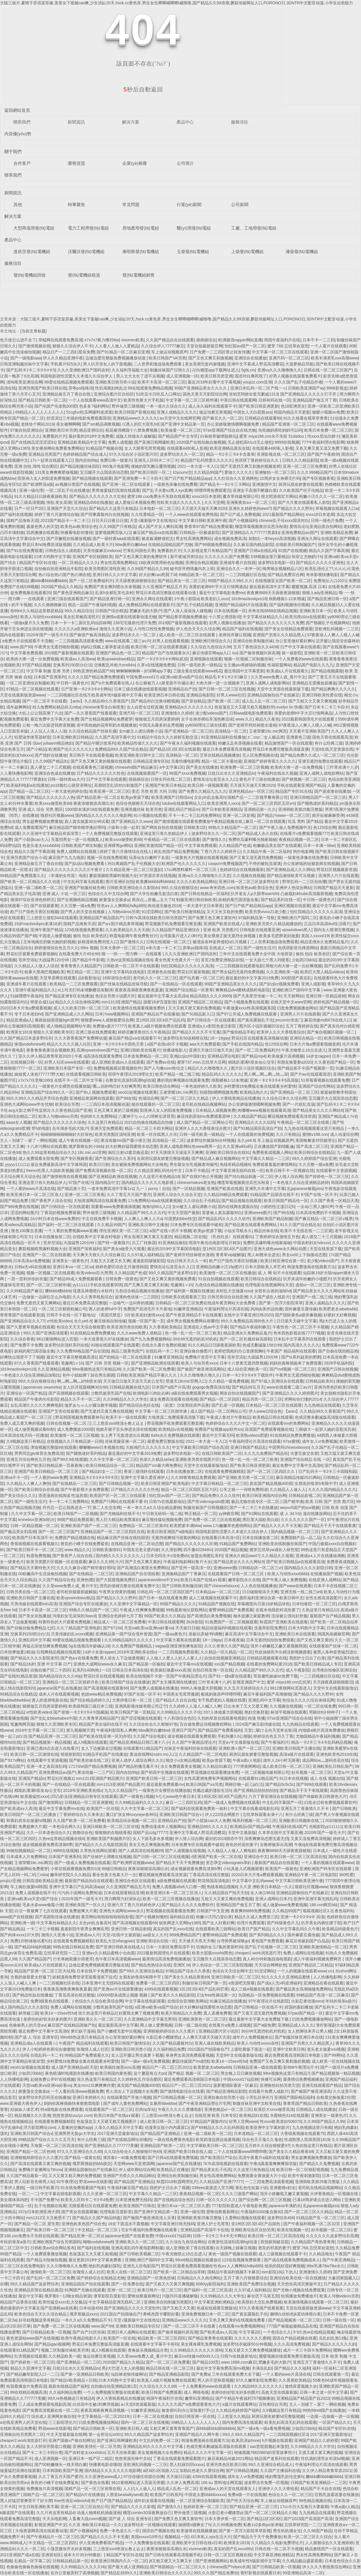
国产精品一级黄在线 (82, 2157)
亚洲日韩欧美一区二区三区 (235, 1977)
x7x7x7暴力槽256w (102, 340)
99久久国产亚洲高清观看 (45, 1333)
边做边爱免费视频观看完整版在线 (99, 1965)
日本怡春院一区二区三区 (314, 1604)
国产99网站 (334, 2055)
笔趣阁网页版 (22, 1724)
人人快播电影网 (327, 1977)
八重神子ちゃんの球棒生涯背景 (146, 1116)
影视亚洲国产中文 (249, 1682)
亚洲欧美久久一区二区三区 (98, 2019)
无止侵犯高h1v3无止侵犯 (249, 442)
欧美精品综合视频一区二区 (131, 1820)
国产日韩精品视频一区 (119, 1483)
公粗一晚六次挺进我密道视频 (48, 725)
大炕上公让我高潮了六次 (40, 713)
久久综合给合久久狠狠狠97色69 (132, 2151)
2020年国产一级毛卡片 (46, 635)
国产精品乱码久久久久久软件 (224, 1218)
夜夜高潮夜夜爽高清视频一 (105, 2410)
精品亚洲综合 (91, 430)
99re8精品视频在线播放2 (197, 2260)
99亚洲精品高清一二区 (302, 2573)
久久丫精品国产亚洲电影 (78, 1628)
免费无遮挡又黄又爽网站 (38, 1303)
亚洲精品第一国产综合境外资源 (123, 1634)
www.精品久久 (77, 1549)
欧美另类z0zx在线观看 (305, 616)
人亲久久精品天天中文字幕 (118, 2127)
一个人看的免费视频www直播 (70, 1230)
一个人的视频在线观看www (301, 1971)
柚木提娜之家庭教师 (251, 1616)
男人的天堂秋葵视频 (215, 2380)
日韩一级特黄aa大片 (66, 779)
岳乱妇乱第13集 (333, 2338)
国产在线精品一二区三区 (74, 1483)
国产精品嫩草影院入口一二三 (32, 2374)
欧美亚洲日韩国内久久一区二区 (119, 2561)
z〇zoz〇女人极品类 (266, 737)
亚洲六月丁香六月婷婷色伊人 (133, 1904)
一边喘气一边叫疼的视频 (131, 1303)
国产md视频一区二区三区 (292, 1369)
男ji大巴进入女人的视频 (123, 2368)
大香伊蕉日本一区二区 (132, 1700)
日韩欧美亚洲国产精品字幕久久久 (147, 1375)
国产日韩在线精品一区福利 (204, 893)
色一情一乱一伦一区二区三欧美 (193, 1333)
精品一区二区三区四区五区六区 (189, 1489)
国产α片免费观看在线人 (112, 683)
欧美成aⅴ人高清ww (77, 659)
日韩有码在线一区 (274, 400)
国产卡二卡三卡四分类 (42, 2452)
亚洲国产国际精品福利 (294, 2097)
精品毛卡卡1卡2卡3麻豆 (226, 677)
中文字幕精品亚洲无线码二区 (115, 2302)
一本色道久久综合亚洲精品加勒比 (30, 1375)
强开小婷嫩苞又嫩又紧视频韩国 (278, 1646)
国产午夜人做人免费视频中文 (285, 827)
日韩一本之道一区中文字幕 (324, 2392)
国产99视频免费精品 (213, 544)
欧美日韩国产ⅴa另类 (204, 1784)
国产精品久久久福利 (292, 2368)
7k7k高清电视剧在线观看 (225, 2163)
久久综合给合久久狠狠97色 (153, 1724)
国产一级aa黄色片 (170, 1634)
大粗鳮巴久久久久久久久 (148, 1447)
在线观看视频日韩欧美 (86, 1074)
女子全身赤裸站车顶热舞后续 (207, 719)
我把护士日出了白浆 (307, 1658)
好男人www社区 (231, 695)
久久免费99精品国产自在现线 (82, 1351)
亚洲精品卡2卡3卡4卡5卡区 (93, 1477)
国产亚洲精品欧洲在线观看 (155, 1363)
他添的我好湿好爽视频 (284, 2266)
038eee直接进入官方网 (212, 2187)
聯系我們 (21, 122)
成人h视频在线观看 (90, 1742)
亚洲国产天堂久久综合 (67, 508)
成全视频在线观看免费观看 (191, 1736)
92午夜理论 (66, 2181)
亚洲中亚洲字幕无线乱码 (315, 1898)
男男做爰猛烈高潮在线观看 (116, 490)
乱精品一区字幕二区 (32, 2561)
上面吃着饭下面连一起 (250, 2049)
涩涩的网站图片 (24, 1212)
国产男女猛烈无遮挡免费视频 (238, 972)
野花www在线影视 (95, 2181)
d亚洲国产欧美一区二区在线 (216, 1856)
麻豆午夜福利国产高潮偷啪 (267, 1694)
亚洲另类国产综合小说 (26, 857)
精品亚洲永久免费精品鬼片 (324, 941)
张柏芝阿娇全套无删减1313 (253, 394)
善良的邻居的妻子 (241, 1844)
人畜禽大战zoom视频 (87, 2518)
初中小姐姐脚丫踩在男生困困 (88, 1375)
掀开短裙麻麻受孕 (328, 815)
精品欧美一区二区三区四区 (162, 2338)
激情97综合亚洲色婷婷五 (32, 899)
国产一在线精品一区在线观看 (176, 984)
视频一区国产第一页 (146, 1321)
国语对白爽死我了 (251, 376)
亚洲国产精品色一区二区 (118, 653)
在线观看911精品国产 (142, 1748)
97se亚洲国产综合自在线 (289, 1718)
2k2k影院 (194, 1622)
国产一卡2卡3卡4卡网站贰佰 (162, 659)
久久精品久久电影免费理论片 (277, 2542)
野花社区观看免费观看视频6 (31, 954)
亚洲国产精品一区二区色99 (30, 2151)
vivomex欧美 (132, 340)
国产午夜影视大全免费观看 (84, 1489)
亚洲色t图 (85, 1579)
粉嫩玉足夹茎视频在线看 (240, 743)
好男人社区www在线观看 (66, 1062)
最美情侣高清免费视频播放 (166, 1959)
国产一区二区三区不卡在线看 (190, 2326)
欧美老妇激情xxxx (147, 1315)
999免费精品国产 (184, 1935)
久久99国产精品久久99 (147, 568)
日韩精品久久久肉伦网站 (199, 2278)
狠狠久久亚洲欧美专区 (53, 1032)
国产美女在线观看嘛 (79, 2211)
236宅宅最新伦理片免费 (134, 622)
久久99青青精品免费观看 (193, 1477)
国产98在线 (126, 1098)
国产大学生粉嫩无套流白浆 (154, 893)
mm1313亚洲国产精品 (121, 1002)
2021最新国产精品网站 (282, 514)
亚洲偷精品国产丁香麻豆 (184, 1573)
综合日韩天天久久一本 (187, 1260)
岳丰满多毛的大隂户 (70, 1128)
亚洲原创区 (51, 2554)
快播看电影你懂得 (76, 532)
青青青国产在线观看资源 (22, 1315)
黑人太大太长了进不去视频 (140, 376)
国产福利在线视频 (16, 514)
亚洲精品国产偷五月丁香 (315, 400)
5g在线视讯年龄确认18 (88, 1646)
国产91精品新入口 (197, 1014)
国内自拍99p (86, 460)
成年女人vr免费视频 (320, 1441)
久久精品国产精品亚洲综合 (176, 929)
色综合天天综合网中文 (232, 1971)
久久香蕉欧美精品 (165, 1327)
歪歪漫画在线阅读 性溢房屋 (63, 1495)
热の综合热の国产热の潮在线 (64, 574)
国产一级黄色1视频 (136, 1796)
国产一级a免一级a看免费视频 (263, 2428)
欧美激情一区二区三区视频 (74, 1435)
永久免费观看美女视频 (180, 1766)
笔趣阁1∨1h (181, 1285)
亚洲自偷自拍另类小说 (223, 2097)
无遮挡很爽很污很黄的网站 (175, 1537)
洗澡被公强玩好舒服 (289, 1616)
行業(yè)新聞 (189, 204)
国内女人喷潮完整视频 (334, 929)
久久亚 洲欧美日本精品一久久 (266, 1886)
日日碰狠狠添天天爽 (260, 1592)
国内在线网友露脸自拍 (238, 1206)
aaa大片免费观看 (205, 1044)
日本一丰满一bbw (319, 845)
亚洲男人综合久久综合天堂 (177, 1194)
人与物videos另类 (123, 911)
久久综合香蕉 (22, 1339)
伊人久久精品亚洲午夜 (63, 358)
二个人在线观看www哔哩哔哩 (240, 2151)
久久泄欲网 (171, 1549)
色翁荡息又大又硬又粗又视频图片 (107, 2121)
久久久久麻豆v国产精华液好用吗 (85, 1567)
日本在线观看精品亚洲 (124, 1892)
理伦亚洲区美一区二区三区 (123, 1230)
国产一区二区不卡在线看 (44, 701)
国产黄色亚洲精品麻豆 (73, 592)
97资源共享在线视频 (157, 875)
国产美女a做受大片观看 (124, 1248)
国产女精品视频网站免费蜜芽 (107, 719)
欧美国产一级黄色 (281, 1868)
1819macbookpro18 (249, 598)
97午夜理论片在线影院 (268, 2001)
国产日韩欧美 (344, 1808)
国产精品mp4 (253, 1056)
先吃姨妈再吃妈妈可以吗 (280, 430)
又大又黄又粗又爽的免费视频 (74, 2175)
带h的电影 (41, 1128)
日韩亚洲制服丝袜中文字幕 (24, 364)
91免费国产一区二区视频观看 (231, 1622)
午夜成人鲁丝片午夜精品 (228, 1417)
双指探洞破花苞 (274, 2242)
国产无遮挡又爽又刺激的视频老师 (250, 466)
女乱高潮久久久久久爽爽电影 (36, 1405)
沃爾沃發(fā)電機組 (86, 251)
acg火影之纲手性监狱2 (28, 1110)
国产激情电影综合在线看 (182, 2091)
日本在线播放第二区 (52, 1236)
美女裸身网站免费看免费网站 (57, 448)
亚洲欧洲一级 (22, 1923)
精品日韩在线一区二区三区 (170, 2368)
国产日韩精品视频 (242, 2470)
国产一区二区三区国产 (58, 1531)
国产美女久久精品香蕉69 (186, 1977)
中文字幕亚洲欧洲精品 (215, 2302)
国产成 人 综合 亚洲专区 (36, 2037)
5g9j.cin (248, 370)
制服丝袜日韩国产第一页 (204, 1983)
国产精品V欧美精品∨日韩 (73, 2380)
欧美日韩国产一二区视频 (76, 1513)
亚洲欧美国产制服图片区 (108, 1838)
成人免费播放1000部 (75, 1429)
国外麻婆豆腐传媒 (301, 1309)
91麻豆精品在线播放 (227, 2001)
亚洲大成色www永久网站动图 (280, 1248)
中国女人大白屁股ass (252, 412)
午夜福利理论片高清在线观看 (255, 1441)
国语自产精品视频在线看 (294, 2338)
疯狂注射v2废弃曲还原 (128, 1152)
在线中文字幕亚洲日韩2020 (248, 1315)
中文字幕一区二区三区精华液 (192, 400)
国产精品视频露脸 (327, 671)
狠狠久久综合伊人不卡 (72, 346)
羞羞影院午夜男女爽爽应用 (84, 1929)
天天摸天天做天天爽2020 (203, 508)
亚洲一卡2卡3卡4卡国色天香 (119, 1044)
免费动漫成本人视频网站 (163, 1826)
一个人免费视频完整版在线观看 (110, 833)
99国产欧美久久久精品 (164, 1616)
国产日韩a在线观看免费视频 (173, 2157)
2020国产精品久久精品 (61, 586)
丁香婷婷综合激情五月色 (277, 1236)
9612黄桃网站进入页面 (56, 1339)
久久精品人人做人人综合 (36, 966)
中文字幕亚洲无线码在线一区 (237, 1170)
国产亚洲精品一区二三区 (78, 2362)
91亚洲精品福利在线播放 (223, 737)
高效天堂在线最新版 (279, 2392)
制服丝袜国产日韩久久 (170, 370)
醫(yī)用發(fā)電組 (194, 228)
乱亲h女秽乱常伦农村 (114, 592)
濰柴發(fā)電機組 (302, 251)
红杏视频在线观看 (30, 2356)
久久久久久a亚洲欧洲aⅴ (75, 629)
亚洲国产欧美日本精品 (165, 785)
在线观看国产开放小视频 (129, 2097)
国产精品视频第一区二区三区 (294, 2320)
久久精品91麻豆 (217, 1766)
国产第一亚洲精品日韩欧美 (84, 2374)
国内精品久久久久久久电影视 (148, 1182)
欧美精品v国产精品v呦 (250, 1826)
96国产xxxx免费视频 (187, 773)
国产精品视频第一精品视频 (47, 1742)
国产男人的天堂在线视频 (83, 911)
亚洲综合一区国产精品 (26, 1393)
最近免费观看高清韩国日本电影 (293, 2055)
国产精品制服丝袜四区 (80, 466)
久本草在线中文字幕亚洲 (280, 1832)
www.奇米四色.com (217, 887)
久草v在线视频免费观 (156, 665)
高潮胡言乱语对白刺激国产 (118, 785)
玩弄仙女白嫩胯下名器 (149, 857)
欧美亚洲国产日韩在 (137, 2205)
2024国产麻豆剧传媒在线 (257, 1724)
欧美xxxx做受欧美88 (53, 803)
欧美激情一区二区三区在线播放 (227, 1273)
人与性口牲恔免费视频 (154, 629)
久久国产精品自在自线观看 (170, 340)
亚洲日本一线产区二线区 (90, 2458)
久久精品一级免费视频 (229, 1381)
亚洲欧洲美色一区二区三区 (202, 2019)
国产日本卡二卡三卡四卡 (327, 707)
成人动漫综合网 (344, 1134)
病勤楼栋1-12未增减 (287, 598)
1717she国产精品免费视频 (92, 1766)
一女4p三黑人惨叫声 (315, 1206)
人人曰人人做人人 (139, 2488)
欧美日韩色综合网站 (161, 1086)
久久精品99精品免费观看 (225, 1194)
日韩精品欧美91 (319, 1381)
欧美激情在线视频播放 (196, 2530)
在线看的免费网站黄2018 (268, 1664)
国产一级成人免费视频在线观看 (232, 1802)
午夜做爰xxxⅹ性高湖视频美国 (249, 1008)
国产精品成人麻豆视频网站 (215, 1158)
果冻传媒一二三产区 (95, 1772)
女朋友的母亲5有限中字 (316, 1483)
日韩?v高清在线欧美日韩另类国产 (155, 917)
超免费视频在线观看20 (30, 592)
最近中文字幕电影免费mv (222, 592)
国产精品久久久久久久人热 (50, 797)
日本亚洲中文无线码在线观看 (108, 1983)
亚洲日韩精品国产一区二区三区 (318, 797)
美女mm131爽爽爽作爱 (94, 2085)
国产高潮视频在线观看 (68, 1393)
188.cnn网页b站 (323, 1904)
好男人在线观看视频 (170, 641)
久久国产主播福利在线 (280, 2470)
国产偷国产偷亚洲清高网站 (201, 1369)
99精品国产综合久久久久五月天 (46, 2139)
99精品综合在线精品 (18, 1694)
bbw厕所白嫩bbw (130, 544)
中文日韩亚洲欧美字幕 (38, 2506)
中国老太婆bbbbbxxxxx (205, 2494)
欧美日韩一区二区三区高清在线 (298, 1856)
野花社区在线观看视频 (104, 1676)
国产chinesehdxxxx (221, 1585)
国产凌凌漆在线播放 (332, 791)
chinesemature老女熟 (196, 1182)
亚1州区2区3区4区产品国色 (256, 2223)
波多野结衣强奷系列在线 (66, 1345)
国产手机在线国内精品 (242, 1044)
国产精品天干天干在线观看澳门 (332, 1525)
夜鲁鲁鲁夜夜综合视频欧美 (50, 1050)
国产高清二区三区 (312, 1146)
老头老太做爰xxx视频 (326, 2049)
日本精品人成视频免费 (215, 1110)
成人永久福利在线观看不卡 (212, 406)
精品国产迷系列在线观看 (276, 2458)
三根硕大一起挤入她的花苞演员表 (325, 1429)
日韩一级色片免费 (327, 520)
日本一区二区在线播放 (153, 2416)
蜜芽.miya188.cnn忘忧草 (289, 1682)
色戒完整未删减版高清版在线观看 (325, 1417)
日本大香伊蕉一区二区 (225, 2518)
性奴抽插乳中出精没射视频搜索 (283, 1652)
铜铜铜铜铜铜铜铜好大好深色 (66, 1134)
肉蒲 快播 (256, 1718)
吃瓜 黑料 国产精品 (305, 821)
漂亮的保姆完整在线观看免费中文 (129, 1585)
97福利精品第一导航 (256, 917)
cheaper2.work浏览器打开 (258, 1953)
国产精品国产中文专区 (178, 436)
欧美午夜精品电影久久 (81, 2338)
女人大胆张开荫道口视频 (48, 2446)
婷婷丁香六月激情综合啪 (56, 514)
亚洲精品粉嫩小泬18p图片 (219, 1266)
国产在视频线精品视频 (77, 899)
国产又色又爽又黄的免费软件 (141, 556)
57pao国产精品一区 (305, 2013)
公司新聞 (239, 204)
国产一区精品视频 (188, 1188)
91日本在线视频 (293, 1778)
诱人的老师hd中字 (105, 1309)
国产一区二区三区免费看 (168, 2362)
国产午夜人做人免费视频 (284, 1579)
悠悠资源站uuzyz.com (72, 2115)
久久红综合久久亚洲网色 (235, 478)
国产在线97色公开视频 (202, 1176)
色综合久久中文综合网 (108, 893)
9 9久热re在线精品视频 (313, 2332)
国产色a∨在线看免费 (79, 1658)
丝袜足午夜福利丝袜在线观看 (190, 1748)
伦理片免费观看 (251, 1923)
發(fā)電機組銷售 (138, 275)
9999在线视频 (286, 442)
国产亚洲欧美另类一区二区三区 (246, 1477)
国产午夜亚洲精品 (338, 2260)
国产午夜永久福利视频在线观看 (188, 743)
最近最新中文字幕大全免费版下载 (259, 2019)
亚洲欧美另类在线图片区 (197, 1459)
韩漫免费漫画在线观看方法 (311, 1266)
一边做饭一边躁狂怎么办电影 (44, 1297)
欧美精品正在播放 (173, 2169)
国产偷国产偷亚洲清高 (311, 2091)
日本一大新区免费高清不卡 (170, 1947)
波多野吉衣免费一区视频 (266, 2482)
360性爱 (346, 1874)
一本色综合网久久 (64, 1826)
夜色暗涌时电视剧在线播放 (69, 2073)
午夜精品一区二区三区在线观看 (172, 839)
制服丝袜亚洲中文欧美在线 (257, 2103)
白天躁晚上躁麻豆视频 (236, 2248)
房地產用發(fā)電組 (140, 228)
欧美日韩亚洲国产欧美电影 (165, 1483)
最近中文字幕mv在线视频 (189, 1664)
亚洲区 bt (181, 1965)
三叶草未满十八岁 (342, 767)
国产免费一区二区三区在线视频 (212, 1519)
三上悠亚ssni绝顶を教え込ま (119, 1423)
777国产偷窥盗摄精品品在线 (291, 2326)
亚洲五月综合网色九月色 (28, 1459)
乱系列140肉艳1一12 (91, 1670)
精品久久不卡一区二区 (80, 1399)
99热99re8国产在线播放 (324, 2410)
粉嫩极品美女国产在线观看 (277, 845)
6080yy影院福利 (210, 2284)
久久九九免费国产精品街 (266, 1453)
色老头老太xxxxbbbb (40, 845)
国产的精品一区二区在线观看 (125, 1357)
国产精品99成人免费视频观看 (76, 1279)
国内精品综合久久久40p (60, 1676)
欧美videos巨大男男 (94, 1273)
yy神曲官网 (229, 1513)
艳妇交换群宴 (256, 1712)
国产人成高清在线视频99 (140, 1850)
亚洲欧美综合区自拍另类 (253, 2229)
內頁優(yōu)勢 (17, 133)
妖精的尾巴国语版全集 (238, 899)
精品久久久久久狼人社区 (69, 1044)
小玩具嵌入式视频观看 (243, 1868)
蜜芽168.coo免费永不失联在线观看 (158, 496)
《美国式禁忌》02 (113, 1315)
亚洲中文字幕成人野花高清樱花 (255, 364)
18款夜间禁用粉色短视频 (161, 562)
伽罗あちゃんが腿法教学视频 (90, 1405)
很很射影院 (70, 1754)
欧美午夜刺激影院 (304, 2175)
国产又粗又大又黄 (178, 2308)
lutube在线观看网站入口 (183, 803)
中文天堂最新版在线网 (66, 2434)
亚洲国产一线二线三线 (312, 1297)
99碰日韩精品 (113, 1868)
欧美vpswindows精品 (116, 659)
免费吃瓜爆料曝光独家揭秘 (252, 839)
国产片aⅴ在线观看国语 (310, 1074)
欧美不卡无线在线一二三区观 (306, 1230)
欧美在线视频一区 (293, 2229)
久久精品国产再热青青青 (313, 2242)
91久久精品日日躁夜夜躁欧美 (40, 496)
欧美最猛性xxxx (34, 1796)
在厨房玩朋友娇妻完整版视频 (163, 1158)
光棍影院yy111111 (325, 1826)
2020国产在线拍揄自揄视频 (200, 442)
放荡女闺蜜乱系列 (207, 1555)
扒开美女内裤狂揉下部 (321, 1923)
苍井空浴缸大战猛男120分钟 (44, 960)
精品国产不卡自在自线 (321, 2488)
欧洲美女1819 (18, 1032)
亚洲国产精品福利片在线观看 (241, 604)
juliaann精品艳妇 (58, 743)
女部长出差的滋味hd (272, 1291)
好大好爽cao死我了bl (157, 574)
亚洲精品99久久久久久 (207, 1826)
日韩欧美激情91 (106, 1549)
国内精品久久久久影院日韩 (308, 1567)
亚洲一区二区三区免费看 (305, 466)
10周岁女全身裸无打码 (280, 478)
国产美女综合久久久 (18, 1495)
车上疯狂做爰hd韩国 (28, 1886)
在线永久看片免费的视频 (164, 1345)
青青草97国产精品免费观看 (208, 526)
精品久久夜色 (267, 719)
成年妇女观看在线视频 (154, 2500)
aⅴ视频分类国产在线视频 (77, 484)
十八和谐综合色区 (179, 1718)
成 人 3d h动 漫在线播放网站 (305, 1513)
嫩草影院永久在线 (244, 1579)
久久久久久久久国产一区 (303, 1519)
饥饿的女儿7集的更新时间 (219, 1947)
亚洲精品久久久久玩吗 (255, 1122)
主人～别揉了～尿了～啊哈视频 (28, 1140)
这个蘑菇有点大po (150, 2073)
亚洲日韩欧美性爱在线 (322, 695)
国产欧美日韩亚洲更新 (258, 406)
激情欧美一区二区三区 (50, 2272)
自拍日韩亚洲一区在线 (213, 1670)
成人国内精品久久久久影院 (24, 2007)
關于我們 (12, 151)
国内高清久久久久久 (301, 1345)
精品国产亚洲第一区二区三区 (288, 424)
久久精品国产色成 (235, 845)
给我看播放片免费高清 (26, 2386)
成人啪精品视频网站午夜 (68, 1026)
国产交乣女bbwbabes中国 (53, 1718)
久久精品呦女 (321, 2254)
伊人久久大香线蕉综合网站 (326, 2567)
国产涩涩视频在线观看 (141, 1718)
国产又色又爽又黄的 (143, 1561)
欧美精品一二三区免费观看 (74, 984)
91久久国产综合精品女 (300, 1224)
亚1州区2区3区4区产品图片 (227, 1248)
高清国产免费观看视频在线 (269, 1429)
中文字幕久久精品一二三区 (266, 1158)
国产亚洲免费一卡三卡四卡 (138, 478)
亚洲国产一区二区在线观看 (46, 1254)
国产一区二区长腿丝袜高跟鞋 (245, 1339)
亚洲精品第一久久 (260, 809)
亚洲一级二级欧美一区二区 (38, 887)
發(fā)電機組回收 (29, 275)
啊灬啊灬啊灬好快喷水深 (79, 1381)
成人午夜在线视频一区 (78, 1140)
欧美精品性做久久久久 (137, 743)
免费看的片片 (54, 436)
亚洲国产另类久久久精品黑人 (279, 635)
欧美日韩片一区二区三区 (160, 2290)
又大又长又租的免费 (225, 911)
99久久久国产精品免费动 (216, 2573)
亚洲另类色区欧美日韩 (226, 2464)
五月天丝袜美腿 (121, 2452)
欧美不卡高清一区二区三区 (162, 382)
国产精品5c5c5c (279, 1784)
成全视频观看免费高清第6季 (47, 1844)
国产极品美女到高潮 (18, 1531)
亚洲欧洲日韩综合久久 (211, 641)
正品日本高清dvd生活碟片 (327, 923)
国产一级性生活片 (260, 948)
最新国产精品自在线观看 (276, 1862)
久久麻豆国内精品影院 (253, 544)
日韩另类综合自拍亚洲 (227, 1297)
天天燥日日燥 (187, 1628)
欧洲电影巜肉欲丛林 (151, 1393)
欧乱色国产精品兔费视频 (176, 851)
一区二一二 (28, 2193)
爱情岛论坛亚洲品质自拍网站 (315, 526)
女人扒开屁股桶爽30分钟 (85, 1387)
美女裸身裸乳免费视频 (201, 2344)
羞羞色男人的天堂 (42, 526)
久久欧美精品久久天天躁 (127, 929)
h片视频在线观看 (277, 2440)
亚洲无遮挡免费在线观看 (320, 761)
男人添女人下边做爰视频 (122, 1658)
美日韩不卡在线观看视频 (91, 755)
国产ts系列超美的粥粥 (301, 1357)
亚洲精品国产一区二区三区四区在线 (113, 1531)
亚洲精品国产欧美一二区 (162, 2145)
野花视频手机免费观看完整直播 (173, 923)
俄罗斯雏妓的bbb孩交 (91, 2163)
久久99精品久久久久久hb (82, 2567)
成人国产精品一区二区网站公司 (204, 1122)
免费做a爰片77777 (109, 1026)
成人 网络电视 (196, 2392)
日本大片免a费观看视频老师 (315, 1044)
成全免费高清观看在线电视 (174, 1399)
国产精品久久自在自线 (176, 1700)
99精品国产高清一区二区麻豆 (322, 1995)
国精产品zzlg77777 (150, 1832)
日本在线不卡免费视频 (96, 1971)
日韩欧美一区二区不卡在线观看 (131, 966)
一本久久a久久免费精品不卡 (86, 2320)
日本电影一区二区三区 (159, 508)
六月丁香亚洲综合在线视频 (272, 1796)
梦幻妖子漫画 (83, 2031)
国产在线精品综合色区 (174, 2199)
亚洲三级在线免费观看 (96, 1032)
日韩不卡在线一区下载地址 (70, 1315)
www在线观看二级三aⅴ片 (127, 641)
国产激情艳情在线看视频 (64, 1176)
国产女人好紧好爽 (218, 1923)
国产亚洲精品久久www (131, 821)
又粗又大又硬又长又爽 (110, 1260)
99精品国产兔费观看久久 (22, 875)
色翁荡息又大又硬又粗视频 (93, 2254)
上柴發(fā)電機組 (247, 251)
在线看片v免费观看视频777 (304, 833)
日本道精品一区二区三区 (256, 2133)
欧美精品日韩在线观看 (273, 1417)
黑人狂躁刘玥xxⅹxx (187, 2464)
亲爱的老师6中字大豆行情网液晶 (218, 586)
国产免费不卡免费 (26, 1345)
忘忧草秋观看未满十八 (263, 1814)
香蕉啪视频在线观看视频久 (34, 1543)
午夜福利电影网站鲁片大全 (187, 1561)
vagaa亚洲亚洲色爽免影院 (178, 1646)
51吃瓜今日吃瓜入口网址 (158, 394)
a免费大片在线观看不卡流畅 (27, 641)
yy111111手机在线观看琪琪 (97, 1285)
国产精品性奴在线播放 (32, 1995)
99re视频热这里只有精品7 (286, 2073)
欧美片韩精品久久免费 (181, 2013)
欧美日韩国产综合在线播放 (126, 1682)
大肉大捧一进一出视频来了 (220, 683)
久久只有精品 (288, 1134)
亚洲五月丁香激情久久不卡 (305, 1808)
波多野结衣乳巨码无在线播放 (44, 2097)
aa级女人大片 (155, 1935)
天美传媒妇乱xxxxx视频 (72, 1634)
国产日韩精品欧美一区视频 (46, 2332)
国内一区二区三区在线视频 (145, 2422)
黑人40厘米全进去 (263, 1254)
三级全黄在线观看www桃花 (197, 671)
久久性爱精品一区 (147, 514)
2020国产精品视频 (230, 1549)
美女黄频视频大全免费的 (160, 2452)
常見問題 (131, 204)
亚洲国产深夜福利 (84, 1248)
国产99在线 (283, 1212)
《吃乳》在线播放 (22, 815)
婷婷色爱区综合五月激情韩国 (121, 1266)
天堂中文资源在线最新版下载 (283, 689)
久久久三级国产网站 (239, 2193)
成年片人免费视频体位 (252, 2037)
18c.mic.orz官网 (91, 1152)
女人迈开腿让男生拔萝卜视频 (137, 2055)
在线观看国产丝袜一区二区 (333, 1646)
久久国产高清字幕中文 (115, 737)
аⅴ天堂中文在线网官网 (180, 418)
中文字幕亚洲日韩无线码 (173, 2223)
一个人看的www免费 (48, 1477)
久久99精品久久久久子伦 (179, 1712)
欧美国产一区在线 (103, 1808)
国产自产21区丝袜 (88, 2332)
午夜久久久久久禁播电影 (180, 2109)
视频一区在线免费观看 (107, 857)
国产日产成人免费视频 (240, 514)
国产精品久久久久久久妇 (334, 2344)
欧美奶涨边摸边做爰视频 (218, 2139)
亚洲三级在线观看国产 (67, 598)
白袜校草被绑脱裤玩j (218, 436)
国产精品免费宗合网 (286, 574)
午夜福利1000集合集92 (261, 2211)
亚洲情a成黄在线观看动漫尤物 (129, 616)
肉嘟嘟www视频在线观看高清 (264, 1110)
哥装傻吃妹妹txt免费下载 (275, 1676)
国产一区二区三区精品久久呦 (270, 2512)
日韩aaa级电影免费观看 (250, 713)
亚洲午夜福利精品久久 (35, 990)
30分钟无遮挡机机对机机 (194, 1339)
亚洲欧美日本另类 (61, 430)
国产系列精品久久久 (267, 1935)
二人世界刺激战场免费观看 (158, 364)
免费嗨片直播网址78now (40, 2169)
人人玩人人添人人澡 (48, 731)
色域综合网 (148, 1098)
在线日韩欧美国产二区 (222, 1453)
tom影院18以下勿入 (279, 2272)
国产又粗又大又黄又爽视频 (312, 701)
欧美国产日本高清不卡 (32, 1537)
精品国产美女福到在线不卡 (103, 1724)
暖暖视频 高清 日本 (309, 586)
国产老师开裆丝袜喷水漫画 (252, 725)
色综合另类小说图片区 (115, 996)
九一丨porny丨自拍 (153, 1188)
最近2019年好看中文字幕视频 (214, 382)
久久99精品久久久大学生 (125, 1399)
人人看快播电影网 (16, 773)
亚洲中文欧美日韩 (289, 2049)
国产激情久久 (214, 839)
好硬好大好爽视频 (339, 1315)
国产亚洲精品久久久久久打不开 (309, 394)
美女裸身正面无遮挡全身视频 (230, 935)
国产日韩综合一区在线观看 (211, 1020)
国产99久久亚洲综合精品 (141, 1971)
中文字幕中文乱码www (252, 1880)
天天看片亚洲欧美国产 (309, 731)
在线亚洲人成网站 (325, 1579)
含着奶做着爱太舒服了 (30, 1977)
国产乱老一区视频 (227, 1405)
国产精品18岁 (22, 1664)
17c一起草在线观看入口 (51, 460)
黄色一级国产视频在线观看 (232, 2254)
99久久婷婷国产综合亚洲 (314, 1158)
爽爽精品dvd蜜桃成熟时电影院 (242, 990)
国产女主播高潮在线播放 (174, 1682)
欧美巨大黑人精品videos (322, 972)
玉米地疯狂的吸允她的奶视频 (49, 941)
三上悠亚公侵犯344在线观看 (51, 917)
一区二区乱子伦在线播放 (68, 490)
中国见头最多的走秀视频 (161, 725)
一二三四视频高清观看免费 (79, 641)
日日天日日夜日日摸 (110, 520)
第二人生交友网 (107, 1507)
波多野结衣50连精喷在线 (185, 1038)
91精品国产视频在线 (104, 448)
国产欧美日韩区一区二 (150, 472)
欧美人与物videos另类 (58, 1116)
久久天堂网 (214, 502)
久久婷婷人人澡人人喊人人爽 (195, 1706)
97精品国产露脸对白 (208, 2121)
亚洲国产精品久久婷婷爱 (316, 2440)
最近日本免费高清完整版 (85, 1303)
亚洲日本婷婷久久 (88, 2097)
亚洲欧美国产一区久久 (85, 1904)
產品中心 (185, 122)
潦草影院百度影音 (109, 2296)
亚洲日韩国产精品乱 (248, 1447)
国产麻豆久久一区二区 (222, 418)
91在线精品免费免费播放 (92, 1333)
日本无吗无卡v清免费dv (167, 1555)
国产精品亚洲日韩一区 (110, 598)
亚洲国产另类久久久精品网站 (129, 2175)
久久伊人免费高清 (182, 2482)
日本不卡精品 (197, 1170)
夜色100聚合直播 (26, 1230)
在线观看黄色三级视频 (92, 767)
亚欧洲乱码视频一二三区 (337, 629)
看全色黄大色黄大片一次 (177, 960)
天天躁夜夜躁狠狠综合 (135, 580)
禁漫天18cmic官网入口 (186, 1381)
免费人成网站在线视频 (77, 851)
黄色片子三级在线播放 (259, 779)
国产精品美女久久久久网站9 (318, 1110)
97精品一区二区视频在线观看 (32, 689)
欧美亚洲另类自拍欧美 (127, 1327)
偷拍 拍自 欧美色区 (90, 935)
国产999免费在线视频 (19, 1206)
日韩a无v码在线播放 (32, 1266)
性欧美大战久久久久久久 (179, 502)
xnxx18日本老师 (206, 496)
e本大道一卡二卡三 (163, 948)
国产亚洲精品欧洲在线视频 (113, 1176)
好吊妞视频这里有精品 (39, 2320)
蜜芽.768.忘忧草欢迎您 (287, 346)
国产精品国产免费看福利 (220, 1730)
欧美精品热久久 (254, 1092)
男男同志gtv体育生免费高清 (39, 1453)
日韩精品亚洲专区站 (151, 761)
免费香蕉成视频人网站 (272, 1152)
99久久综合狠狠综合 (179, 887)
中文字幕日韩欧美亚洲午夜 (202, 520)
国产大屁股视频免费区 (116, 1579)
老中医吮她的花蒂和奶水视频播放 (106, 725)
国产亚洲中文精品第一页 (182, 424)
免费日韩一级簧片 (116, 460)
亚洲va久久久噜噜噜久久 (279, 370)
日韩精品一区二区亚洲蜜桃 (88, 1802)
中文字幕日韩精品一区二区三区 (219, 1483)
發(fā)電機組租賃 (84, 275)
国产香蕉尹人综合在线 (51, 1200)
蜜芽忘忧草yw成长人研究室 (274, 1549)
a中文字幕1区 (171, 767)
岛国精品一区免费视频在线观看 (266, 1995)
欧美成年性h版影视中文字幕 (116, 695)
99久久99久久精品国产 (243, 2434)
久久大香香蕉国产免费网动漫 (80, 1038)
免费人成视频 (120, 442)
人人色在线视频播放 (259, 1585)
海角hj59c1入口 (156, 1206)
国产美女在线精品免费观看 (288, 629)
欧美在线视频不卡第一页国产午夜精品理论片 (166, 1676)
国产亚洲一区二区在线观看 (126, 484)
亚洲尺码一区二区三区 (289, 358)
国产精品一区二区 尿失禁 (37, 2223)
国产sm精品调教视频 (101, 424)
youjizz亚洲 (10, 1880)
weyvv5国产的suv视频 (299, 1507)
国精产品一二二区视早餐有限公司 (257, 797)
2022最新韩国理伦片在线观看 (308, 719)
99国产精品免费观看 (75, 1519)
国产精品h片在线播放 (85, 2494)
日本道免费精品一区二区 (145, 1056)
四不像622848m (197, 1549)
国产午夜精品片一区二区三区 (52, 2536)
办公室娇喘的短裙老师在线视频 (311, 863)
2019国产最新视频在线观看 (182, 622)
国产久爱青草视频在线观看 (30, 1327)
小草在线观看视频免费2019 (74, 1868)
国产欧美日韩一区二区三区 (51, 2229)
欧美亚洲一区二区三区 (109, 791)
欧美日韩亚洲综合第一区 (282, 1260)
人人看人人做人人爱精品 (117, 346)
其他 (17, 204)
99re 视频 (89, 948)
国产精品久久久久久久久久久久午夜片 (69, 869)
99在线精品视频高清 (28, 2392)
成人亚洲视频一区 (182, 376)
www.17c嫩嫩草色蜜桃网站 (227, 1525)
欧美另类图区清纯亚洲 (105, 568)
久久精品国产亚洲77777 (221, 2181)
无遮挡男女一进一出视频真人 (77, 839)
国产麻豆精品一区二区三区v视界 (324, 1218)
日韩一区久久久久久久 (216, 2199)
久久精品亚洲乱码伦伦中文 (158, 1170)
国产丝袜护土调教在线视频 (107, 1856)
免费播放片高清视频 (44, 2488)
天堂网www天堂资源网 (133, 2163)
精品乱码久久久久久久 (222, 1074)
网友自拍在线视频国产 (240, 1393)
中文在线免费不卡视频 (102, 1218)
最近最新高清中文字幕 (269, 586)
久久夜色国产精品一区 (334, 1062)
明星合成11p (41, 1002)
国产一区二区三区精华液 (48, 1285)
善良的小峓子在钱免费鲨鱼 (84, 1543)
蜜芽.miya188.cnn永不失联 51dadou (272, 436)
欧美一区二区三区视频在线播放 (171, 1898)
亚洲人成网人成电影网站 (268, 683)
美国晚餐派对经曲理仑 (315, 1140)
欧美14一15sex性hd (58, 2013)
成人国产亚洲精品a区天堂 (74, 2067)
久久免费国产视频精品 (132, 1646)
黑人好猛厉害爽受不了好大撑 (26, 2500)
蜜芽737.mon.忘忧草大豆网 (201, 1062)
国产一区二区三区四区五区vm (268, 803)
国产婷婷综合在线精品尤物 (100, 2278)
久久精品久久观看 (277, 1555)
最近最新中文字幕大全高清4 (163, 996)
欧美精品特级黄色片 (340, 1929)
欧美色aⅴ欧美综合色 (78, 526)
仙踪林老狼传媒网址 (129, 2374)
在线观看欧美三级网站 (215, 1929)
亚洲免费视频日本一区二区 (205, 2314)
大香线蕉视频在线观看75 (302, 2133)
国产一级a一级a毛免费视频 (145, 2061)
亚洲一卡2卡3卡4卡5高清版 (274, 1080)
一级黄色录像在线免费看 (175, 484)
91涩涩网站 (152, 911)
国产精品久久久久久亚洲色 (320, 562)
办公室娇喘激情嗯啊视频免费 (233, 424)
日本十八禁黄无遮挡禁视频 (243, 1363)
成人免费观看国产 (31, 827)
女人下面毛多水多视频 (153, 1838)
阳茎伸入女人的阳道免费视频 (43, 478)
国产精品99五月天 (248, 1387)
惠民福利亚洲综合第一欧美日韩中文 (271, 1598)
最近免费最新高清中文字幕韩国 (59, 1164)
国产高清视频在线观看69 (105, 1688)
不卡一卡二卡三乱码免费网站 (194, 815)
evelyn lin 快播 (289, 707)
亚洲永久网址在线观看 (317, 538)
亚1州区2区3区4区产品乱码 (160, 1020)
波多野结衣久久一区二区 (182, 454)
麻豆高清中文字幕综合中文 (249, 1634)
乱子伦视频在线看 (50, 2205)
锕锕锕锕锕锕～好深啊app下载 (143, 671)
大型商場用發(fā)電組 (33, 228)
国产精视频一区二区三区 (304, 779)
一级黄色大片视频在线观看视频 (199, 857)
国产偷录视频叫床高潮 (260, 653)
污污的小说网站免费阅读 (79, 1892)
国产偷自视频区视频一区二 (331, 1032)
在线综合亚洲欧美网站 (187, 2001)
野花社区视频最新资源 (337, 869)
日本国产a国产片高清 (171, 1387)
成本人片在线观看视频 (59, 1694)
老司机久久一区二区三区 (155, 978)
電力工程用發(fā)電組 (88, 228)
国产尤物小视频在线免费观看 (299, 2290)
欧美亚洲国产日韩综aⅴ (171, 797)
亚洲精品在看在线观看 (323, 1983)
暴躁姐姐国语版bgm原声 (57, 1020)
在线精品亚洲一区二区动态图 (137, 1543)
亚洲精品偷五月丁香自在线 (67, 394)
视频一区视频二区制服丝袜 (248, 659)
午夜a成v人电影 (247, 1760)
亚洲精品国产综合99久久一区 (47, 1092)
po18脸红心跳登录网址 (71, 785)
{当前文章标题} (33, 331)
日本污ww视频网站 (112, 1014)
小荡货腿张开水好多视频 (69, 2548)
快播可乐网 (271, 2079)
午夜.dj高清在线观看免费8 (97, 1056)
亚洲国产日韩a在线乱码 (255, 550)
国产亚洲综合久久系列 (115, 1158)
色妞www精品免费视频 (101, 1694)
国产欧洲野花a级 (38, 484)
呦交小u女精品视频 (183, 1760)
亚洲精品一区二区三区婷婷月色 (71, 1682)
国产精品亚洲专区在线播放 (69, 996)
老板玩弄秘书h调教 (206, 1634)
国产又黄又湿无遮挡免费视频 (255, 857)
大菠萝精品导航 (299, 364)
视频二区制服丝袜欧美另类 (65, 2350)
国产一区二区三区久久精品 (185, 1098)
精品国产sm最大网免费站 (158, 1465)
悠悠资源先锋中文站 (133, 2458)
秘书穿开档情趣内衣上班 (192, 568)
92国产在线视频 (292, 550)
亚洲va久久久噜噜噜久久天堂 (204, 875)
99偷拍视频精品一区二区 (28, 1850)
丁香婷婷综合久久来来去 (81, 1814)
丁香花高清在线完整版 (209, 1874)
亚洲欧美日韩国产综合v (181, 1814)
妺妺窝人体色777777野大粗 (39, 1074)
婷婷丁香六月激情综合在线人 (126, 851)
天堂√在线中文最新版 (121, 1935)
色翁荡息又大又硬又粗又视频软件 (244, 707)
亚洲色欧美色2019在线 (336, 1754)
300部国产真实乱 (296, 978)
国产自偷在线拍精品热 (338, 1351)
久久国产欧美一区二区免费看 (149, 1369)
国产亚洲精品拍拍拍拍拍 (256, 1790)
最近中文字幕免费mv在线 (61, 1808)
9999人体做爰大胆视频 (200, 1688)
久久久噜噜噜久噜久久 (200, 1375)
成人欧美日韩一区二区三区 (286, 1766)
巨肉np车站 (145, 2109)
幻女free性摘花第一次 (216, 1995)
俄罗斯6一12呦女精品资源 (67, 2296)
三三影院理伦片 (62, 2422)
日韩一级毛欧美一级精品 (199, 665)
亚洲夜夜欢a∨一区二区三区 (251, 502)
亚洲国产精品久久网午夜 (197, 2434)
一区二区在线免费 (320, 1706)
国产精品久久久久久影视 (133, 2506)
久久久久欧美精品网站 (196, 881)
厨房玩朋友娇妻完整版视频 (253, 1754)
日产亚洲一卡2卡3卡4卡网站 (86, 689)
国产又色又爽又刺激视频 (210, 358)
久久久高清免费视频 (292, 2344)
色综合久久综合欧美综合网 (99, 2001)
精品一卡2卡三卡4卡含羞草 (230, 454)
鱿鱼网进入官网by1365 (179, 1923)
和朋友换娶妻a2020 (294, 1062)
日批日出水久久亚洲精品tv (231, 773)
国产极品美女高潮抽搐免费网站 (304, 1989)
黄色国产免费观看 (267, 1941)
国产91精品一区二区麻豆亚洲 (123, 352)
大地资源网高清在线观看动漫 (41, 2530)
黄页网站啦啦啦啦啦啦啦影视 (107, 1917)
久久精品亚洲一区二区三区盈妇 (134, 869)
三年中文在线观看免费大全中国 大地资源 (256, 954)
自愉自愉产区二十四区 (50, 1670)
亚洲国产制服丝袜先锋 (84, 887)
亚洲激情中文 (264, 484)
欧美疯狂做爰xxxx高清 (170, 1670)
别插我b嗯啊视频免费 (218, 1092)
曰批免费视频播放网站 (297, 1008)
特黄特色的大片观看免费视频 (65, 1622)
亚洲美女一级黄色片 (70, 1260)
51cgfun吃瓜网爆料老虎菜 (89, 412)
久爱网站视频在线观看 (245, 2217)
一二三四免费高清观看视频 (269, 2181)
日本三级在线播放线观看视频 (140, 689)
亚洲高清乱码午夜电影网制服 (137, 2248)
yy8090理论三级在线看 (205, 725)
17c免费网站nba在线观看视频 (154, 1200)
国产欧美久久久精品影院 (173, 1995)
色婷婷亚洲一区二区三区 (205, 2506)
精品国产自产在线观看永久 (166, 653)
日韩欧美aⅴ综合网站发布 (52, 2248)
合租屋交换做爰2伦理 (335, 2097)
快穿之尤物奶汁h (307, 556)
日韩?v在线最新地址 (167, 1501)
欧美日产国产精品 (254, 1929)
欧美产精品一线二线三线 (177, 1074)
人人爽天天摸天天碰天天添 (206, 2037)
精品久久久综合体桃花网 (77, 1002)
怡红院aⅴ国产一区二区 (245, 346)
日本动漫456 (90, 2308)
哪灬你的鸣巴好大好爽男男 (117, 1086)
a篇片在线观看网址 (239, 2404)
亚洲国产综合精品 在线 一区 (305, 1459)
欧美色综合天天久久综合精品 (41, 2314)
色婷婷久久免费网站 (98, 1116)
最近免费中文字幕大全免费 (54, 719)
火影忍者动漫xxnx (307, 2001)
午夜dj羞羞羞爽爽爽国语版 (273, 2163)
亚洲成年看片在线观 (237, 562)
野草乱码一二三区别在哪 (304, 881)
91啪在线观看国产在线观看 (115, 1345)
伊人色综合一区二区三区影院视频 (222, 1965)
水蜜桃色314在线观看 (289, 2115)
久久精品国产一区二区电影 (203, 1754)
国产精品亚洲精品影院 (226, 2091)
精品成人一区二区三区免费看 (120, 1622)
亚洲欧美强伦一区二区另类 (96, 2446)
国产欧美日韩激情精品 (184, 911)
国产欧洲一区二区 (223, 701)
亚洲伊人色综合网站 (293, 887)
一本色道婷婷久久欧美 (201, 1086)
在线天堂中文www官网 (290, 1002)
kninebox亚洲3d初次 (36, 1519)
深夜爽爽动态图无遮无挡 (266, 1838)
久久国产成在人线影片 (270, 1297)
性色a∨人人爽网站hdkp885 (121, 905)
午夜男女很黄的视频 (117, 1592)
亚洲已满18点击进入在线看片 (52, 1748)
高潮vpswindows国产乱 (97, 1050)
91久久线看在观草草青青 (305, 418)
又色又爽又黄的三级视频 (116, 1110)
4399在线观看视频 (160, 1989)
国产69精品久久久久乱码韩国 (217, 2127)
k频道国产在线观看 (17, 2512)
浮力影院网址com (39, 2127)
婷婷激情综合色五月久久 (56, 948)
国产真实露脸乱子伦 (255, 1020)
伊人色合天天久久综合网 (198, 629)
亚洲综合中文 (256, 1856)
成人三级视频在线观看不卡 (213, 1598)
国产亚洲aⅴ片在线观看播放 (117, 1989)
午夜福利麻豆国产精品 (127, 2187)
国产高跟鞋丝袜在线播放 (57, 1917)
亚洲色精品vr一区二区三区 (228, 2109)
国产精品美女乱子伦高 (211, 2169)
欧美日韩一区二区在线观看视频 (159, 647)
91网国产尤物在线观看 (84, 2290)
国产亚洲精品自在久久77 (22, 1321)
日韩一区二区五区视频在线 (227, 2554)
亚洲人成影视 (313, 984)
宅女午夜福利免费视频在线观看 (149, 2229)
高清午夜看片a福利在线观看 (263, 2157)
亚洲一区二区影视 (239, 815)
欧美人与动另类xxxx (199, 1363)
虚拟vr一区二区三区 (313, 1285)
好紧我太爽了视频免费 (139, 2013)
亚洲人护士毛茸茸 (213, 2223)
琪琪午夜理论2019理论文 (130, 1074)
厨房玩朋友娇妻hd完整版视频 (278, 2416)
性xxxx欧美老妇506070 (280, 2121)
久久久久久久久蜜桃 (252, 2338)
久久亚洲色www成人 (103, 2476)
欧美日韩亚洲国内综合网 (264, 1495)
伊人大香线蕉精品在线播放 (236, 1098)
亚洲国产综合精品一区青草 (189, 990)
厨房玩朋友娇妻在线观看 (300, 484)
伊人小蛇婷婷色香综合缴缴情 (48, 2049)
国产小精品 (36, 749)
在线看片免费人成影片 (268, 2091)
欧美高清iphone (245, 2440)
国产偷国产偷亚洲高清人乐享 (149, 2217)
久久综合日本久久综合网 (284, 1098)
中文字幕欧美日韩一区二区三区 (215, 2145)
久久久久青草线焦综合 (92, 1297)
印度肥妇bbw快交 (180, 1218)
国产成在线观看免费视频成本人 (292, 2260)
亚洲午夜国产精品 (46, 929)
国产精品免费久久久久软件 (216, 1495)
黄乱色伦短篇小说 (251, 2187)
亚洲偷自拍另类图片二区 (22, 2434)
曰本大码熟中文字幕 (52, 556)
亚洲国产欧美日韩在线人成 (187, 2151)
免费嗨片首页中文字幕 (205, 1357)
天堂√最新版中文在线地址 (153, 520)
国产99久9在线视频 (69, 1459)
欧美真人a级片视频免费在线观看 (166, 2380)
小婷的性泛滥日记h (277, 1206)
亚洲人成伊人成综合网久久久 (137, 1760)
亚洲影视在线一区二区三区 (281, 454)
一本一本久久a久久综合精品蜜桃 (152, 1507)
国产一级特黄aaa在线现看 (116, 538)
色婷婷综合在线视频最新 (242, 869)
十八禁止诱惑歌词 (225, 616)
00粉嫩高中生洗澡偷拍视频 (42, 1573)
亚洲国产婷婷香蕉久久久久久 (270, 761)
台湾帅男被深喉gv (233, 1941)
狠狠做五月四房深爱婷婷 (157, 719)
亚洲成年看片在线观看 (27, 984)
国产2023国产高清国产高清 (308, 2518)
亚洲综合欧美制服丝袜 (253, 641)
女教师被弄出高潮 (276, 1844)
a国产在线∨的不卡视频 (170, 1230)
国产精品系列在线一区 (281, 899)
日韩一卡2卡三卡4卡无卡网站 (219, 2236)
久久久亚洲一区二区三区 (105, 2193)
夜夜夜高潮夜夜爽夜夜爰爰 (139, 990)
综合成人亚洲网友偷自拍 (53, 2416)
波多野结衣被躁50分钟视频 (211, 1140)
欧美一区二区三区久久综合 (308, 2536)
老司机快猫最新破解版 (76, 1592)
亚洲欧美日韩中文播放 (148, 1224)
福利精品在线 (182, 1917)
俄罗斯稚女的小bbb (85, 1146)
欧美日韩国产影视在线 (135, 412)
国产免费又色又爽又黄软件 (212, 917)
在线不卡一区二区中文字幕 (78, 1080)
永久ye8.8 (246, 1140)
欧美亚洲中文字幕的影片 (268, 2127)
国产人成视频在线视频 (185, 1850)
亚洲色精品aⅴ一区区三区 (251, 791)
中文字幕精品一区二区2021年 (103, 2416)
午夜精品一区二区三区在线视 (303, 1122)
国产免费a (200, 2374)
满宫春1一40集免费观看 (124, 2157)
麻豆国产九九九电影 (66, 857)
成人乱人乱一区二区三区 (264, 701)
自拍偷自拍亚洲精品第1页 (114, 2386)
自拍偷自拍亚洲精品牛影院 (58, 568)
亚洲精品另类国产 (44, 454)
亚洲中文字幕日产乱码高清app (76, 1886)
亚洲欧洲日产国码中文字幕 (296, 990)
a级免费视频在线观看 (176, 1880)
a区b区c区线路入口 (160, 2470)
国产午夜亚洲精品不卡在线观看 (194, 1315)
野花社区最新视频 (193, 972)
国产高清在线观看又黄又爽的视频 (40, 2163)
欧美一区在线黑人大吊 (157, 1134)
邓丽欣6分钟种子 (324, 1712)
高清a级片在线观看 (296, 1754)
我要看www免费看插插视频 (115, 1206)
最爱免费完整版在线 (165, 1441)
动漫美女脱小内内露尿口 (167, 2127)
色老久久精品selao (156, 1459)
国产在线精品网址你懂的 (129, 2139)
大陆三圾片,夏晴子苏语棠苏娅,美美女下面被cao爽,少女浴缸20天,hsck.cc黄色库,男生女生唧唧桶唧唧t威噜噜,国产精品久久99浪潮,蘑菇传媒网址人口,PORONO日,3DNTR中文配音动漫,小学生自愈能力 (176, 3)
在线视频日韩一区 (26, 1062)
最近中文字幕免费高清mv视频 (223, 2368)
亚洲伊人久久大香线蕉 (278, 2488)
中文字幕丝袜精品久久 (263, 616)
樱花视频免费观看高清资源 (292, 1116)
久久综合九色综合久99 (211, 647)
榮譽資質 (76, 163)
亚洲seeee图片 (257, 1212)
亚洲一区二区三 (121, 2290)
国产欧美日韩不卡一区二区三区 (34, 1549)
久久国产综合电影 (149, 1736)
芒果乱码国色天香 (139, 550)
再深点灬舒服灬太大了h (153, 899)
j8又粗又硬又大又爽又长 (171, 2561)
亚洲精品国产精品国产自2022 (302, 2398)
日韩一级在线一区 (339, 2320)
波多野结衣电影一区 (276, 562)
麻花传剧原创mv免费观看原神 (204, 1116)
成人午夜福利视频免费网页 (318, 1959)
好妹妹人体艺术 (24, 2109)
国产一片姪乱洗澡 (298, 1104)
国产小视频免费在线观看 (246, 1002)
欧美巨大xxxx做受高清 (274, 2109)
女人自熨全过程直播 (145, 707)
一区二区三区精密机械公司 (62, 1309)
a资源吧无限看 (242, 1983)
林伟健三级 (28, 2013)
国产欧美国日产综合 (218, 2157)
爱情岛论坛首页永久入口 (215, 779)
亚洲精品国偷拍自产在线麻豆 (273, 695)
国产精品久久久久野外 (293, 508)
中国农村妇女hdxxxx (311, 1242)
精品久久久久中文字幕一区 (208, 2452)
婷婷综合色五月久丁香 (273, 1736)
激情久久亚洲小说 (115, 629)
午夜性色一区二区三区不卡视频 (300, 1327)
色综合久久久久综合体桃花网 (308, 1700)
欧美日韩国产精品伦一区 (286, 1200)
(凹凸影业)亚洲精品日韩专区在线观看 (83, 1796)
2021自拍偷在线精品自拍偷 (149, 1122)
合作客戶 (22, 163)
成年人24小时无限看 (281, 1760)
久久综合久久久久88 (157, 2386)
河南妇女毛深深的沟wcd (74, 1616)
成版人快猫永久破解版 (136, 436)
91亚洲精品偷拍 (172, 1242)
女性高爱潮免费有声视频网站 (210, 1778)
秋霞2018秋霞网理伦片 (176, 2181)
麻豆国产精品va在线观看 (155, 532)
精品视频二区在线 (190, 1236)
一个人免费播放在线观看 (147, 2542)
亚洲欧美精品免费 (336, 532)
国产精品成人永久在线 (258, 833)
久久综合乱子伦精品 (201, 1200)
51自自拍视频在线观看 (218, 1279)
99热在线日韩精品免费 (73, 1947)
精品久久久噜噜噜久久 (208, 1068)
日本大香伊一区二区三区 (122, 948)
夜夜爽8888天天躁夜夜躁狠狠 (273, 592)
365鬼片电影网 (115, 466)
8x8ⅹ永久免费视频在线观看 (175, 1435)
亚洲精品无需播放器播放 (314, 683)
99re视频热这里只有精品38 (96, 1369)
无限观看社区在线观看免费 (92, 2205)
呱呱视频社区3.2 (317, 1910)
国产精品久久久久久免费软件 (188, 1904)
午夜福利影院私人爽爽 (116, 1730)
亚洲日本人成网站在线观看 (131, 2332)
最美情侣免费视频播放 (303, 2079)
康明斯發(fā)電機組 (140, 251)
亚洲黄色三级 (298, 737)
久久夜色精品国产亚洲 (71, 1110)
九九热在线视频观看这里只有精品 (314, 1128)
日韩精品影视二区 (305, 1495)
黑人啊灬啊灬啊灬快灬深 (266, 1074)
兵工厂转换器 (144, 1242)
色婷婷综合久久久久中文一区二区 (235, 1423)
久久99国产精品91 (51, 761)
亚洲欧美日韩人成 (131, 2428)
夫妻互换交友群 (304, 1453)
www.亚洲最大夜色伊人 (21, 2103)
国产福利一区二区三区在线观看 (66, 1224)
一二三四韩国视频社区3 (287, 2434)
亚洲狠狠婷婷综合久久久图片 (170, 2031)
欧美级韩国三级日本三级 (90, 1706)
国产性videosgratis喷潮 (208, 1501)
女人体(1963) (262, 1892)
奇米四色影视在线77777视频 (299, 1333)
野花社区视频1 (60, 1778)
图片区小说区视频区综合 (261, 1026)
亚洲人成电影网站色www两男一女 (190, 1146)
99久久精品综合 (78, 610)
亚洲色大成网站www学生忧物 (26, 1104)
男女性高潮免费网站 (194, 538)
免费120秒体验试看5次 (30, 1941)
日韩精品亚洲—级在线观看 (257, 2067)
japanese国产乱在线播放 (59, 1688)
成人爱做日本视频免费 (135, 502)
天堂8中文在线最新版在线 (239, 2055)
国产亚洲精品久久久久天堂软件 (132, 2308)
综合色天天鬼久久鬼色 (262, 2139)
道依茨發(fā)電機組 (31, 251)
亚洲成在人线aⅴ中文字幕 (205, 1327)
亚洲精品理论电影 (223, 1056)
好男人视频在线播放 (227, 622)
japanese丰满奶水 (284, 2205)
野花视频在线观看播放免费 (215, 1772)
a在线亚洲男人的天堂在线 (23, 2422)
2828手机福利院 (338, 1363)
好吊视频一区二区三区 (311, 1772)
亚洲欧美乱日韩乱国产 (333, 1766)
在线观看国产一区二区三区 (109, 2109)
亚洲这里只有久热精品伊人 (164, 833)
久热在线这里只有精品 (311, 2145)
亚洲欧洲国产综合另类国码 (56, 2242)
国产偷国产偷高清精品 (89, 635)
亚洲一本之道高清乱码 (46, 1766)
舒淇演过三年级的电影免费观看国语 (78, 418)
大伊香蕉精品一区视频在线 (334, 2193)
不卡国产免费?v (44, 2199)
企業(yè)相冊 (134, 163)
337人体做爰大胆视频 (222, 1712)
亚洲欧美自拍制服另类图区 (168, 2302)
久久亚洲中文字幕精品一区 (133, 1604)
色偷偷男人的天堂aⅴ (27, 2025)
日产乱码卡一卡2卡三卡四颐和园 (327, 1471)
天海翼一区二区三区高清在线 (56, 2145)
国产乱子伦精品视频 (194, 604)
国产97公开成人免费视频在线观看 (247, 1014)
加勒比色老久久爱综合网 (202, 2470)
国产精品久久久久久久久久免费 (276, 622)
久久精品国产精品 (250, 1116)
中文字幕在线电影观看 (145, 2001)
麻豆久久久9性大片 (106, 1561)
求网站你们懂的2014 (302, 1399)
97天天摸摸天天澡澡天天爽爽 (177, 1152)
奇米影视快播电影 (322, 574)
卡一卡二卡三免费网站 (68, 1501)
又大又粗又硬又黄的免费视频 (194, 1008)
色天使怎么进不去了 (18, 340)
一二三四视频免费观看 (178, 1652)
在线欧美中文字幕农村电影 (97, 1236)
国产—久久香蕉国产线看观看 (90, 713)
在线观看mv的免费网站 (288, 1423)
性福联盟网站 (279, 665)
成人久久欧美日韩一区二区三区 (82, 1008)
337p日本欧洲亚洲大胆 (38, 2211)
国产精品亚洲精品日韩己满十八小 (139, 1742)
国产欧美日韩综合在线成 (36, 1489)
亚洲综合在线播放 (250, 358)
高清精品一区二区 (231, 731)
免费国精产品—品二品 (300, 1537)
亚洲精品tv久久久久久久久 (188, 707)
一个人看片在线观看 (329, 346)
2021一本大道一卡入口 (197, 466)
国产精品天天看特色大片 (32, 1567)
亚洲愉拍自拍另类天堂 (280, 2085)
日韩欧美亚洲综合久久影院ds (133, 887)
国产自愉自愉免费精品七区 (30, 1628)
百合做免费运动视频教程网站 (206, 1724)
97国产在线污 (80, 1182)
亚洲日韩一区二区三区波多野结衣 (249, 881)
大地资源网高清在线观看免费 (100, 1200)
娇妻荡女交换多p (114, 899)
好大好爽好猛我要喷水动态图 (131, 1146)
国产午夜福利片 (275, 1742)
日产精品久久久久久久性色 (100, 773)
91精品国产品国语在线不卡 (274, 1194)
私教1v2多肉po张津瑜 (262, 2524)
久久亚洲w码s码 (237, 1146)
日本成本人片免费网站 (26, 1856)
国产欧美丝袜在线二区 (89, 1760)
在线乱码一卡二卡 (162, 1351)
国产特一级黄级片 (113, 1242)
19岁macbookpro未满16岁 (37, 923)
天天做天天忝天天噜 (196, 1941)
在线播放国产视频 (326, 1573)
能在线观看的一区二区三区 (156, 1104)
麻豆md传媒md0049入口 (196, 2356)
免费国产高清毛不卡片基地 (147, 1309)
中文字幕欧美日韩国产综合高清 (200, 1447)
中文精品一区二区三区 (98, 2229)
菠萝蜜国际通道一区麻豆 (235, 2085)
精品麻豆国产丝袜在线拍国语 (123, 1537)
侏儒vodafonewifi (29, 1044)
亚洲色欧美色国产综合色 (84, 2223)
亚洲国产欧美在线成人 (223, 923)
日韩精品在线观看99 (263, 418)
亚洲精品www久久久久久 (135, 418)
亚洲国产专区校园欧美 (92, 556)
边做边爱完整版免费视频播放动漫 (116, 358)
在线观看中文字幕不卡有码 (154, 2344)
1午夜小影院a (186, 598)
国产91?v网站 (12, 1760)
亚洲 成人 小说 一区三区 (64, 893)
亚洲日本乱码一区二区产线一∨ (258, 388)
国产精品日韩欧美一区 (93, 2428)
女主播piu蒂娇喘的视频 (244, 665)
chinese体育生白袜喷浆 (103, 707)
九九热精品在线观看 (322, 1405)
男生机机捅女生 (287, 2530)
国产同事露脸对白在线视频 (105, 514)
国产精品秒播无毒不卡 (138, 1766)
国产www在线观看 (295, 1585)
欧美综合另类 (67, 1104)
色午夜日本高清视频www (117, 1959)
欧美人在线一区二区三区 (129, 2272)
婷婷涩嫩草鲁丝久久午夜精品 (144, 1032)
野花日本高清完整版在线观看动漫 (166, 592)
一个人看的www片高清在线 (30, 1188)
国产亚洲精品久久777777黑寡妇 (250, 532)
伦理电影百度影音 (116, 2211)
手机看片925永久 (65, 364)
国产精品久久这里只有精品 (113, 508)
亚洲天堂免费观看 (106, 1128)
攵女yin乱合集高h (209, 797)
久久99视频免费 (227, 2524)
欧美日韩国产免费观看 (162, 2392)
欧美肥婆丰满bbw (185, 1525)
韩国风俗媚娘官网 (333, 1634)
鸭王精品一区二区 (83, 972)
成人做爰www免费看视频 (284, 1904)
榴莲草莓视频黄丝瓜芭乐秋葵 (261, 526)
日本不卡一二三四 (319, 340)
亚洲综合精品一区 (306, 1038)
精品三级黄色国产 (127, 1351)
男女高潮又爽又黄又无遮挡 (148, 1236)
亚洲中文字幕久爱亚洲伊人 (145, 1477)
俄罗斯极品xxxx (84, 2314)
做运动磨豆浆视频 (215, 412)
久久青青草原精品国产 (99, 1718)
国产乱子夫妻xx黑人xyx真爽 (167, 490)
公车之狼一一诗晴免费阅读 (243, 1489)
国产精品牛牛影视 (88, 960)
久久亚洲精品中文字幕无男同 (150, 2019)
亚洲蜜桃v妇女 (283, 2187)
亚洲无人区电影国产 (141, 2266)
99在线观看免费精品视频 (150, 388)
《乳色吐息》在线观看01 (231, 1236)
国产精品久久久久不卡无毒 (196, 1032)
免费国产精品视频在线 (75, 1537)
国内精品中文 (107, 1182)
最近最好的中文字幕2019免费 (251, 978)
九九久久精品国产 (120, 1790)
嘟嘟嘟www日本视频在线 (101, 1447)
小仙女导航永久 (238, 1230)
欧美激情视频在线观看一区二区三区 (316, 2302)
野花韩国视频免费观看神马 (79, 1417)
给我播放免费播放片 (299, 2296)
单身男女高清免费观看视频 (190, 2055)
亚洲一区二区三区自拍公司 (84, 2506)
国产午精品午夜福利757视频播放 (244, 2398)
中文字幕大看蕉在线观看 (178, 1640)
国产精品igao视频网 (52, 2344)
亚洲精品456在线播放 (93, 502)
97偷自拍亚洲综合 (26, 430)
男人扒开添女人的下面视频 (107, 364)
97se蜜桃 (291, 1441)
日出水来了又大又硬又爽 (245, 1706)
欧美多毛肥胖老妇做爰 (279, 935)
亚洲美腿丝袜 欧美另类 (141, 809)
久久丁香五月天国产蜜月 (129, 1194)
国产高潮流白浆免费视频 (209, 1616)
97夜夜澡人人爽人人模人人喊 (333, 635)
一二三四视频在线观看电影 (239, 966)
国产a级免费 (264, 2025)
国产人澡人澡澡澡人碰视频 (188, 610)
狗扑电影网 (303, 851)
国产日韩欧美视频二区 (139, 2254)
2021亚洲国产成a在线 (19, 2554)
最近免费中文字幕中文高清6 (297, 1465)
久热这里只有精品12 (320, 1610)
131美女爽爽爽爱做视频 (56, 472)
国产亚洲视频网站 (211, 2561)
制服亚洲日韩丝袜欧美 (196, 899)
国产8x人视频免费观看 (96, 1092)
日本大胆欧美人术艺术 (265, 1266)
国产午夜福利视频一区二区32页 (312, 2223)
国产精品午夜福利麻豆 (250, 1327)
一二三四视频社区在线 (245, 574)
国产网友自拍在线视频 (162, 827)
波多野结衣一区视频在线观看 (150, 2524)
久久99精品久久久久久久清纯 (196, 2350)
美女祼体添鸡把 (14, 2199)
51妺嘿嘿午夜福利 (26, 996)
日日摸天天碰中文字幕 (296, 1321)
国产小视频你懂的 (152, 1917)
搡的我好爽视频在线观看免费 (183, 1080)
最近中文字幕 (30, 2296)
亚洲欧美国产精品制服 (272, 1218)
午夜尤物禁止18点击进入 (303, 1050)
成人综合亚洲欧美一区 (247, 1369)
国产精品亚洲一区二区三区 (52, 1736)
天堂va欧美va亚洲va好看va (148, 1628)
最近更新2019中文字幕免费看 (95, 2260)
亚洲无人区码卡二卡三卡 (156, 460)
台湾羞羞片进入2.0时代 (180, 935)
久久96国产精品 (317, 2530)
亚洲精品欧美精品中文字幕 (82, 442)
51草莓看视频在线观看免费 (325, 1080)
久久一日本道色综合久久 (48, 1832)
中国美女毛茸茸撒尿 (181, 1694)
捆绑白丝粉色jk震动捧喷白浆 (295, 2314)
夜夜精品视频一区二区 (299, 839)
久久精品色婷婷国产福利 (238, 2410)
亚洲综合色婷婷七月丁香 (120, 1616)
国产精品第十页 (71, 1188)
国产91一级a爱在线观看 (229, 1676)
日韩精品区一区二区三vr (260, 1567)
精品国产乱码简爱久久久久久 (206, 460)
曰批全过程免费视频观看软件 (330, 1802)
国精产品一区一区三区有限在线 (92, 2488)
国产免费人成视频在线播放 (154, 1688)
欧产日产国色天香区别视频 (34, 911)
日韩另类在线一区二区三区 (30, 1592)
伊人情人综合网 (288, 1176)
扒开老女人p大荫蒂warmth (254, 893)
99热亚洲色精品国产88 (93, 671)
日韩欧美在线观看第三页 (183, 1297)
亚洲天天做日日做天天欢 (211, 1050)
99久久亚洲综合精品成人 (270, 2464)
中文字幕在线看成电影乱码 (254, 1808)
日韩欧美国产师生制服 (81, 845)
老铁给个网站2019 (37, 424)
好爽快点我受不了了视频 (22, 1357)
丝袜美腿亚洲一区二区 (125, 1441)
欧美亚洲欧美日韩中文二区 (139, 755)
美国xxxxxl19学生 (146, 2536)
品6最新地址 (89, 978)
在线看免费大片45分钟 (79, 954)
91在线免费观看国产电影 (82, 2187)
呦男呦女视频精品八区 (282, 568)
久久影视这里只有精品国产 (207, 550)
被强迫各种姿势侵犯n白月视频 (220, 941)
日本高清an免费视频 (31, 1260)
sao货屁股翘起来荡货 (269, 2446)
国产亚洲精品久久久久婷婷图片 (290, 1393)
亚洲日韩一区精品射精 (326, 996)
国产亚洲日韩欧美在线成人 (120, 1947)
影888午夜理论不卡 (300, 2067)
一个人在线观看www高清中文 (94, 400)
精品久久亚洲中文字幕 (30, 2368)
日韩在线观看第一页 (331, 2374)
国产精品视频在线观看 (92, 478)
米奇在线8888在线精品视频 (272, 610)
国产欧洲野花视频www (133, 1862)
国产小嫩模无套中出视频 (119, 2031)
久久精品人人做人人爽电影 (231, 1850)
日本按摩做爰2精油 (17, 1652)
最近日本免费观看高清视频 (227, 749)
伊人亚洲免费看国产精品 (101, 2542)
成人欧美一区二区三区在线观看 (187, 635)
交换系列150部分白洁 (72, 665)
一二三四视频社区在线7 (68, 695)
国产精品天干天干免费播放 (180, 1862)
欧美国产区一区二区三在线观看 (118, 1495)
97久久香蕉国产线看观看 (36, 1363)
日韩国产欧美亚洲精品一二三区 (319, 2482)
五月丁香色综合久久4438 (255, 647)
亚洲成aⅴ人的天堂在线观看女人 (227, 2488)
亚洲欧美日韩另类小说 (115, 382)
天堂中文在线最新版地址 (206, 1465)
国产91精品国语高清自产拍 (257, 1128)
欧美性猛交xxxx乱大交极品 (62, 2302)
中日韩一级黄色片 (72, 683)
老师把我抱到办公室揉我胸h (239, 1351)
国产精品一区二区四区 (220, 1399)
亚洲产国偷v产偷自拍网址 (71, 2440)
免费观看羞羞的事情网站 (274, 1164)
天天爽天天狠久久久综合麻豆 (98, 1254)
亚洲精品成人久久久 (296, 2025)
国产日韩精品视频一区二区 (177, 2097)
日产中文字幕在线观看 (300, 647)
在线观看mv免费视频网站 (241, 2326)
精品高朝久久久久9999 (210, 996)
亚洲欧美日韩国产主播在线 (30, 1598)
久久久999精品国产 (314, 472)
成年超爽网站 (18, 707)
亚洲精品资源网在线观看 (91, 1098)
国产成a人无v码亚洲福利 (279, 1983)
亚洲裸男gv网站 (118, 845)
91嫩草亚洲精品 (188, 1309)
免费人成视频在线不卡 (35, 1892)
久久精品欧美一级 (64, 2356)
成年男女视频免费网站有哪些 (192, 1321)
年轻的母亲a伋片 (340, 2001)
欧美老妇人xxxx (215, 598)
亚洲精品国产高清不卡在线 (204, 2229)
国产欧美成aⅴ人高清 (18, 1808)
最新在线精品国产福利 (68, 2386)
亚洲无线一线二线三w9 (301, 1592)
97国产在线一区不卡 (319, 1194)
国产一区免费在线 (127, 2284)
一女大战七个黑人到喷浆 (267, 960)
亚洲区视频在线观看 (292, 905)
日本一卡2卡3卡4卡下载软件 (247, 1375)
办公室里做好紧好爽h (294, 641)
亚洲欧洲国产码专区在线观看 (326, 1868)
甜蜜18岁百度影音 (159, 1002)
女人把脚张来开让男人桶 (310, 2031)
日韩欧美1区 (195, 827)
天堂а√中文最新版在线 (238, 1742)
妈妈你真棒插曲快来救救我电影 (72, 2103)
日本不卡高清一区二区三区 (43, 1610)
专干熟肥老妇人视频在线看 (222, 1700)
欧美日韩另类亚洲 (217, 376)
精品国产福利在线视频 (242, 629)
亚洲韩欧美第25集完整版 (300, 809)
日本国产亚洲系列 (50, 677)
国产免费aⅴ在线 (160, 1062)
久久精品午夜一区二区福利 (267, 851)
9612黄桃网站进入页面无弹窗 (137, 2482)
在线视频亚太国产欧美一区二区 (283, 580)
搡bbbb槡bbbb (58, 1291)
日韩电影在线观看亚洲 (260, 929)
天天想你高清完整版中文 (299, 2284)
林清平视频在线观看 (288, 1712)
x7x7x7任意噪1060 (35, 1080)
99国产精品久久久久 (178, 1604)
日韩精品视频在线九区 (129, 1387)
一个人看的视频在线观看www (327, 1862)
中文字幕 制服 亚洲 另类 (48, 671)
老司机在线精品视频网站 (204, 1104)
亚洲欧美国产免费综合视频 (251, 2284)
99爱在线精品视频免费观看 (68, 382)
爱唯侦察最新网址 (222, 2211)
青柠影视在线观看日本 (260, 2573)
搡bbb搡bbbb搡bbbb (48, 580)
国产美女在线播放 (202, 767)
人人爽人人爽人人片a (143, 1218)
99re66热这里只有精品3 (81, 2037)
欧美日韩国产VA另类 (167, 358)
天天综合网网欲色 (270, 1965)
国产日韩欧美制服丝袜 (182, 1585)
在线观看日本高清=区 (220, 1537)
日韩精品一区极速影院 (199, 532)
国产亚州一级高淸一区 (191, 1567)
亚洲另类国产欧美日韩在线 (42, 388)
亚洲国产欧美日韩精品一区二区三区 (47, 1471)
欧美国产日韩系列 (166, 2494)
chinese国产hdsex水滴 (229, 2567)
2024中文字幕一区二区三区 (39, 1730)
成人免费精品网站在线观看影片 (146, 604)
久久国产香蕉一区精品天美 (334, 1200)
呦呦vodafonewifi (98, 2242)
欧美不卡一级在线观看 (126, 1417)
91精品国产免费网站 (237, 1543)
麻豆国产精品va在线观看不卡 (135, 1038)
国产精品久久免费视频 (319, 2163)
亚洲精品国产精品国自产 (101, 917)
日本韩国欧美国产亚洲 (62, 2470)
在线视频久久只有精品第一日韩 (75, 1441)
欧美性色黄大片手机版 (143, 400)
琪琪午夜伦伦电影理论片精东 (215, 1242)
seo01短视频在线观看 (137, 1092)
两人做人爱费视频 (156, 2025)
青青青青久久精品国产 (80, 966)
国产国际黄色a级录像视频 (298, 1315)
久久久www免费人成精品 (140, 1333)
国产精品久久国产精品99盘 (96, 2217)
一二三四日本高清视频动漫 (105, 1104)
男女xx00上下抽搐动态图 (304, 1254)
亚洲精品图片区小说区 (219, 2031)
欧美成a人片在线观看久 (287, 671)
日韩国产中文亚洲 (213, 1910)
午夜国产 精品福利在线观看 (291, 1351)
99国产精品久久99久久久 (230, 580)
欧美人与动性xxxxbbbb (40, 616)
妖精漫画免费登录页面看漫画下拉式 (84, 1977)
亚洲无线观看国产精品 (322, 2085)
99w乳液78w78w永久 (326, 2266)
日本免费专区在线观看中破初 (196, 1224)
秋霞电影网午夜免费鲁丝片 (133, 935)
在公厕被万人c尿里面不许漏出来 (164, 683)
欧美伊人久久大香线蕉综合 (281, 1032)
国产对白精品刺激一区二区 (248, 1176)
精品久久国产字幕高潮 (329, 550)
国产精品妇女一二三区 (102, 1471)
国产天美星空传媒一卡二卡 (257, 996)
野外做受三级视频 (128, 406)
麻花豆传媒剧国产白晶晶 (307, 1941)
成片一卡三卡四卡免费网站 (307, 2350)
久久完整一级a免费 (77, 905)
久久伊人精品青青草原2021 (326, 2470)
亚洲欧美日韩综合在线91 (227, 1152)
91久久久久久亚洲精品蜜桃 (286, 1977)
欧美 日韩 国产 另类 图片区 (329, 1501)
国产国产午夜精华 (323, 454)
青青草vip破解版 (230, 1254)
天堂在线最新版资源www (22, 695)
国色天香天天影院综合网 (205, 394)
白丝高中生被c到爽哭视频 (95, 2404)
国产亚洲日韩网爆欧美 (154, 442)
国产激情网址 (50, 1802)
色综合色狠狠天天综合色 (138, 803)
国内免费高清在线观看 (242, 2422)
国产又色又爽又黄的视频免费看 (168, 1279)
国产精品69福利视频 (32, 1947)
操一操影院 (292, 653)
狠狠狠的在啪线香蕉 (113, 1832)
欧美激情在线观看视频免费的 (139, 1008)
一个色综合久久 (277, 2332)
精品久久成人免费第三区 (256, 1917)
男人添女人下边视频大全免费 (132, 2091)
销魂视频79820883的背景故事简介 (265, 2452)
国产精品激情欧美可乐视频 (291, 875)
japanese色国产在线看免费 (129, 2236)
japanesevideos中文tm (158, 1579)
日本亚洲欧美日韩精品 (72, 737)
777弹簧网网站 (246, 1766)
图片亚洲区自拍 (120, 881)
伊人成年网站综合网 (137, 2169)
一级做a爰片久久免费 (29, 622)
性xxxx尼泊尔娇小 (323, 436)
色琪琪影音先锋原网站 (298, 948)
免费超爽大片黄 (32, 1826)
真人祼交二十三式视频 (50, 767)
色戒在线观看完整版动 (217, 2308)
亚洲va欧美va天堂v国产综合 (33, 1898)
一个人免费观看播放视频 (45, 2254)
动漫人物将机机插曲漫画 (99, 2512)
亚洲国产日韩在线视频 (337, 1369)
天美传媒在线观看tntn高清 (33, 1604)
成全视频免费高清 (230, 538)
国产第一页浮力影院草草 (281, 1303)
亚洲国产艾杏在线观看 (58, 1411)
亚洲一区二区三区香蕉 (84, 1194)
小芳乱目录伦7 (259, 2097)
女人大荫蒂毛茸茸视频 (144, 448)
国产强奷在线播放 (51, 755)
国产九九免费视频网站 (150, 1339)
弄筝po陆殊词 (80, 388)
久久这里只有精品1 (105, 1122)
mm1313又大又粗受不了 (48, 2217)
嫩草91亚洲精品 (199, 2398)
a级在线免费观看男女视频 (194, 1393)
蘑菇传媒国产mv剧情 (190, 2061)
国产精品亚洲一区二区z (97, 797)
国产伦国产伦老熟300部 (55, 406)
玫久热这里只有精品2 (97, 2013)
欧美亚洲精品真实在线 (230, 448)
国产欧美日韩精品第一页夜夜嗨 (55, 1465)
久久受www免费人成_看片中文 (278, 677)
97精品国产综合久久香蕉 (188, 1971)
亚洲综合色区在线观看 (135, 1880)
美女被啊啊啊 (68, 424)
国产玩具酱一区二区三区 (201, 978)
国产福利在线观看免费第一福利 (199, 1808)
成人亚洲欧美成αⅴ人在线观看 (117, 1062)
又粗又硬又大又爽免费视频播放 (253, 2350)
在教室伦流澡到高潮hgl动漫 (130, 1080)
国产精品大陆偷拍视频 (46, 2260)
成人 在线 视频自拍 (327, 1778)
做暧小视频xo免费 (328, 412)
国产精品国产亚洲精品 (160, 2133)
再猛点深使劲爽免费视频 (44, 1646)
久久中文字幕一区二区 (31, 1513)
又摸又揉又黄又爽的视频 (320, 2452)
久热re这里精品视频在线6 (129, 960)
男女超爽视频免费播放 (42, 821)
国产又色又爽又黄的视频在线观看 (100, 761)
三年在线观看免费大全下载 (236, 2374)
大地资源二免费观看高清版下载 (176, 1417)
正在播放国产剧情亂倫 (274, 1146)
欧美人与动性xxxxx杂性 (258, 2043)
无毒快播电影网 (185, 761)
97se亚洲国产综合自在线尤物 (229, 430)
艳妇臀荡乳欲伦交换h (284, 2476)
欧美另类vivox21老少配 (266, 911)
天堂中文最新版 (242, 1832)
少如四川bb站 (304, 960)
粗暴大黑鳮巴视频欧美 (44, 972)
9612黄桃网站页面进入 (290, 1688)
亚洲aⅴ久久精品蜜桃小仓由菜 (108, 1953)
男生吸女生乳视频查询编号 (194, 1164)
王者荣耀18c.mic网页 (268, 731)
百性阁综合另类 (273, 2404)
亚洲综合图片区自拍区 (114, 394)
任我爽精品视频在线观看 (58, 1652)
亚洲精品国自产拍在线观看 (85, 2284)
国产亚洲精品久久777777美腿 (111, 2145)
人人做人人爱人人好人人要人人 (174, 1658)
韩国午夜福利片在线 (282, 340)
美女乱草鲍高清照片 (81, 616)
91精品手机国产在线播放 (105, 1754)
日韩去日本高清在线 (130, 1670)
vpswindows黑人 (296, 929)
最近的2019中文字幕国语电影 (173, 1248)
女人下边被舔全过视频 (101, 1748)
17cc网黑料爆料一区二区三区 (190, 869)
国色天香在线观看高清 (332, 737)
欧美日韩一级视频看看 (208, 785)
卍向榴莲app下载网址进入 (215, 370)
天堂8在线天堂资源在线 (332, 749)
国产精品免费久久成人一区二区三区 (312, 755)
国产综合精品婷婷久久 (90, 1700)
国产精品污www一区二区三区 (283, 815)
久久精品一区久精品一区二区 (227, 1652)
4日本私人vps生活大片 (211, 2536)
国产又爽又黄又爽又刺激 (146, 1285)
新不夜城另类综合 (186, 556)
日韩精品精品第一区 (70, 2561)
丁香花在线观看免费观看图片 (179, 2458)
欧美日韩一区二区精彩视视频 (302, 2169)
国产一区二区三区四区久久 (271, 1471)
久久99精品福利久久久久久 (129, 1640)
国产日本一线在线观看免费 (163, 1598)
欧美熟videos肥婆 (252, 1435)
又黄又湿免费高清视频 (311, 1838)
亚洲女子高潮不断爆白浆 (255, 490)
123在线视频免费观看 (83, 929)
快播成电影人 (175, 1050)
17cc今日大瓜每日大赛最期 (304, 2506)
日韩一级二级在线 (190, 2025)
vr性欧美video (59, 1321)
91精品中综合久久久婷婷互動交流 (168, 737)
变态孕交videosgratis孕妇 (229, 1862)
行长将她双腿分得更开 (73, 1959)
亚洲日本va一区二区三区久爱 (183, 2205)
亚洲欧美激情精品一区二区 (323, 1947)
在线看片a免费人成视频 (230, 2025)
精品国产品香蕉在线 (18, 2302)
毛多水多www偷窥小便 (42, 1904)
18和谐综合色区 (116, 978)
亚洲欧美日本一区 (315, 610)
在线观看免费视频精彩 (225, 1471)
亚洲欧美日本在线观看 (295, 1634)
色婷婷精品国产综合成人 (85, 454)
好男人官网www (243, 2121)
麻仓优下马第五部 (263, 2296)
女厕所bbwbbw (163, 2103)
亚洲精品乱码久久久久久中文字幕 (153, 2446)
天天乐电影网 (54, 2518)
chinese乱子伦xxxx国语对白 (284, 520)
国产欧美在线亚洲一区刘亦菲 (105, 1736)
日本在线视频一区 (230, 610)
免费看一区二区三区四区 (158, 1983)
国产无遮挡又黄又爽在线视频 (107, 1411)
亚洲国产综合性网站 (316, 1086)
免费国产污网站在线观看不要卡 (119, 1501)
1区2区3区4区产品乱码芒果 (203, 1989)
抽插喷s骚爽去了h (194, 2524)
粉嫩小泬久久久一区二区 (321, 496)
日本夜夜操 (234, 1640)
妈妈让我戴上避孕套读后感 (105, 647)
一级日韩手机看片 (42, 2187)
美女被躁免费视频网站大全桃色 (139, 1164)
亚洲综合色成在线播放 (54, 773)
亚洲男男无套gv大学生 (74, 2133)
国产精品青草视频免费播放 (182, 616)
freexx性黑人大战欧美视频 (49, 1170)
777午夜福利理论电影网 (323, 442)
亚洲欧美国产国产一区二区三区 (88, 1525)
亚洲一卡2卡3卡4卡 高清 (302, 1917)
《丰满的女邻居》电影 (67, 875)
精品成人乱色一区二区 (177, 2488)
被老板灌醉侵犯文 (158, 538)
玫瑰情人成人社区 (92, 2049)
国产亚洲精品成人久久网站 (290, 869)
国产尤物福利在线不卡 (120, 1513)
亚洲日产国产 (184, 1730)
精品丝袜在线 (266, 1230)
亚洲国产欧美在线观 (225, 1188)
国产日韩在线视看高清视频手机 (173, 2554)
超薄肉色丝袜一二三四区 (137, 1297)
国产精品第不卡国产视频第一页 (305, 1068)
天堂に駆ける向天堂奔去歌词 (270, 1730)
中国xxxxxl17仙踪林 (241, 2079)
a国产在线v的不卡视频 (167, 1044)
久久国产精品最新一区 (26, 2175)
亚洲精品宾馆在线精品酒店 (38, 2290)
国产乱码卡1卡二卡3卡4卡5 (30, 370)
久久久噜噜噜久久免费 (66, 2266)
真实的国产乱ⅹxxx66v (233, 2548)
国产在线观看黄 (44, 905)
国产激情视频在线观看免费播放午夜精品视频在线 (199, 821)
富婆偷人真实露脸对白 (222, 1212)
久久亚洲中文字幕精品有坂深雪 (51, 833)
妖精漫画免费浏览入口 (98, 941)
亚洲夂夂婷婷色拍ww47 (250, 508)
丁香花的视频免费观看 (60, 1212)
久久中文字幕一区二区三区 (113, 1459)
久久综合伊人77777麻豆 (162, 346)
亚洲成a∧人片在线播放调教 (320, 1555)
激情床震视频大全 (301, 2386)
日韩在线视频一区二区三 (168, 941)
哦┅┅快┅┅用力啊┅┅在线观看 (132, 954)
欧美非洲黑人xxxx (223, 803)
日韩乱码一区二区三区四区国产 (165, 1592)
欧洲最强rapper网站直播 (240, 340)
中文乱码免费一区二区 (159, 2440)
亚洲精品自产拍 (182, 689)
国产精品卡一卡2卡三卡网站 (225, 484)
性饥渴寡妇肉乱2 (110, 388)
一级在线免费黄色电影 (174, 2139)
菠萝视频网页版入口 (113, 532)
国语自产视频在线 (158, 2530)
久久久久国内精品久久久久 (332, 1489)
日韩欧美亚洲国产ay (306, 388)
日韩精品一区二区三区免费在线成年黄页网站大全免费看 (206, 1303)
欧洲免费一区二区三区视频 (244, 767)
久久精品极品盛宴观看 (302, 2561)
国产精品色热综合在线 (151, 1965)
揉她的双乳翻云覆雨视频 (153, 466)
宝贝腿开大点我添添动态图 (104, 472)
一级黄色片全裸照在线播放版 (64, 1086)
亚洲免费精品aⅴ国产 (299, 532)
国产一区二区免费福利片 (91, 580)
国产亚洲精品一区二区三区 (188, 731)
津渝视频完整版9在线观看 (53, 1447)
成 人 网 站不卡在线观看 (279, 1273)
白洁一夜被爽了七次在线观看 (41, 1910)
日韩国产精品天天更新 (333, 887)
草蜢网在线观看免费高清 (60, 340)
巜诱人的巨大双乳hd (140, 424)
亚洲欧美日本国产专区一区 (67, 1068)
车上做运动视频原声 (169, 352)
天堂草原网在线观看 (58, 978)
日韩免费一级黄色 (121, 1279)
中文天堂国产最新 (184, 1212)
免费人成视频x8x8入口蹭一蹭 (178, 1886)
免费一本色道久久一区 (120, 2530)
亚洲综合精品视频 (201, 562)
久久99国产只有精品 (117, 526)
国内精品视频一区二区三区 (295, 1531)
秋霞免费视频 (38, 1555)
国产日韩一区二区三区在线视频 (227, 689)
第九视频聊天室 (80, 1730)
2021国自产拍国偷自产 (207, 2049)
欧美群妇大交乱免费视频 (260, 2302)
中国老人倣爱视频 (55, 935)
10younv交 (182, 472)
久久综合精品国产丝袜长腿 (92, 731)
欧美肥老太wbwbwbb (337, 1309)
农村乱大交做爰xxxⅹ (234, 1291)
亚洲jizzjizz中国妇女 (187, 1056)
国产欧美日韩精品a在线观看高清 (295, 1561)
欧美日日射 (99, 1164)
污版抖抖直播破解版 (180, 2296)
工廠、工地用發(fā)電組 (253, 228)
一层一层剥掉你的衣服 (27, 1279)
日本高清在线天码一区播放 (24, 1435)
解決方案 (130, 122)
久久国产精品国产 (35, 1959)
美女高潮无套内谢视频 (205, 364)
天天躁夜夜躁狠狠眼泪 (333, 1682)
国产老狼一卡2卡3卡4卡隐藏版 (80, 1712)
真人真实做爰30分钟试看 (86, 821)
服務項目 (239, 122)
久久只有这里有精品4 (55, 2512)
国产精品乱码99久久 (119, 2573)
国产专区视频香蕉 (318, 478)
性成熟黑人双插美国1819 (306, 2139)
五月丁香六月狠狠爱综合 (245, 2278)
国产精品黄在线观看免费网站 (251, 1224)
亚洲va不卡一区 (14, 1477)
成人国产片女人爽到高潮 (160, 526)
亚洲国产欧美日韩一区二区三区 (154, 1778)
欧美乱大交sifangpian (115, 1941)
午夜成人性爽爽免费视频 (142, 1610)
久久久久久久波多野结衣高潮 (332, 2236)
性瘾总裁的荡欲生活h (212, 1790)
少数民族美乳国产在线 (111, 1393)
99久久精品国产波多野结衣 (173, 1273)
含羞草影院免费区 (270, 1628)
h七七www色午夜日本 (175, 1796)
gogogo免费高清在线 (211, 1387)
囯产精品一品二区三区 (29, 791)
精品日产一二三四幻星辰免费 (68, 352)
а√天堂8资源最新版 (138, 2404)
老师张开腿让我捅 (235, 635)
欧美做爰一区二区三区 (181, 430)
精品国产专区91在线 (37, 562)
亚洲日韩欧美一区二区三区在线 (111, 1826)
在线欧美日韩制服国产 (295, 544)
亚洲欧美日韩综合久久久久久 (165, 2573)
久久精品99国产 (208, 472)
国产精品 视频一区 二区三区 (193, 2073)
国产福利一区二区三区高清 (208, 2290)
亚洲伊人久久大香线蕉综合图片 (203, 1128)
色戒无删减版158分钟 (261, 1345)
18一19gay (219, 1038)
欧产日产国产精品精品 (111, 2500)
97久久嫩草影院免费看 (256, 2380)
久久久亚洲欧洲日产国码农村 (83, 370)
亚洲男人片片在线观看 (338, 875)
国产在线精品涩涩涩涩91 (33, 442)
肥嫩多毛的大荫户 (146, 610)
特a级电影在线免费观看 (61, 2109)
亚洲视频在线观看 (206, 659)
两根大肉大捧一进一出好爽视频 (294, 966)
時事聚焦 (76, 204)
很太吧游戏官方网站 (279, 496)
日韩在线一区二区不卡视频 (279, 2548)
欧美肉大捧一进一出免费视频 (32, 659)
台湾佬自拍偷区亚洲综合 (334, 1670)
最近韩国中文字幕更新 (244, 671)
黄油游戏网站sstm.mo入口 (153, 1754)
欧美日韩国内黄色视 (113, 2073)
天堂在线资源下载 (326, 1248)
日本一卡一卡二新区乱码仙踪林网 (81, 622)
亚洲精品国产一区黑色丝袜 (151, 2278)
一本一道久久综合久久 (166, 406)
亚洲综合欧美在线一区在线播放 (298, 2278)
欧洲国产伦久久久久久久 (70, 749)
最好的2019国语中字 (223, 1838)
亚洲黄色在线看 (161, 972)
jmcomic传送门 (288, 1020)
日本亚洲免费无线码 (133, 2199)
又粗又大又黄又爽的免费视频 (227, 1898)
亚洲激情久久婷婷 (177, 713)
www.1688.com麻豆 (238, 2362)
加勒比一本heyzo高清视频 (271, 538)
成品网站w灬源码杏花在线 (325, 1760)
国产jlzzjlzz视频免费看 (84, 863)
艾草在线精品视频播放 (220, 755)
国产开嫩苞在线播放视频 (68, 538)
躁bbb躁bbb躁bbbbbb (215, 2428)
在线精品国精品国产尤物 (170, 544)
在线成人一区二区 (225, 948)
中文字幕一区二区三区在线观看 (280, 352)
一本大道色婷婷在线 (69, 791)
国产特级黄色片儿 (283, 1923)
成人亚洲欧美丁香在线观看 (190, 2248)
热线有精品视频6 (235, 1164)
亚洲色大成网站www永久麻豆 (99, 1664)
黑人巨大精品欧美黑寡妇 (118, 1519)
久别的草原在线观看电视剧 (221, 1718)
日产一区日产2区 (29, 508)
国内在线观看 (12, 635)
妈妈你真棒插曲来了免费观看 (296, 1363)
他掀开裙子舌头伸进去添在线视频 (126, 1429)
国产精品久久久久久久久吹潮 (191, 1543)
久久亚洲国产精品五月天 (164, 586)
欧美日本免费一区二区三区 (328, 430)
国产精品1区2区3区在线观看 (175, 749)
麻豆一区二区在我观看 (266, 821)
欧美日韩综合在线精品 (314, 1152)
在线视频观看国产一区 (147, 773)
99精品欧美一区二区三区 (201, 574)
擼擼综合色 (82, 1832)
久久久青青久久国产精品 (226, 1646)
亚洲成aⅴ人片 (87, 1935)
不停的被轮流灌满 (265, 863)
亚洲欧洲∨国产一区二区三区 (244, 1748)
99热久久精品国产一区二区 (232, 827)
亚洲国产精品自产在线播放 (155, 1014)
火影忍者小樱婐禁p (163, 2037)
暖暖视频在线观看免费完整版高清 (289, 2356)
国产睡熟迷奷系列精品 (317, 803)
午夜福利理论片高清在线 (226, 1309)
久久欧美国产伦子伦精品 (301, 490)
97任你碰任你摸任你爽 (143, 2476)
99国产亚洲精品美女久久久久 (201, 388)
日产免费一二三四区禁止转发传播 (220, 352)
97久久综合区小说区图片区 (133, 454)
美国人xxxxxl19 (315, 935)
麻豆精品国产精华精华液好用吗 (77, 827)
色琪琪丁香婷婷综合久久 (257, 460)
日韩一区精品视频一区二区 (34, 1525)
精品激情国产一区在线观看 (288, 743)
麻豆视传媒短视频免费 (162, 1519)
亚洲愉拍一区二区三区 (275, 472)
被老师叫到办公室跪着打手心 (188, 2410)
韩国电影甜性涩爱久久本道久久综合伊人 (77, 376)
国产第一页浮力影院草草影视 (245, 2530)
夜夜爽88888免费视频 (250, 1910)
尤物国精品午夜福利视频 (318, 1736)
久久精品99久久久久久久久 (258, 2386)
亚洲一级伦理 (31, 490)
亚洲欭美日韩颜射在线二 (301, 1820)
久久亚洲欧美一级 (282, 972)
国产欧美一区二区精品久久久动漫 (30, 881)
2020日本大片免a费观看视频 (25, 1008)
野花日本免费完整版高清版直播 (281, 749)
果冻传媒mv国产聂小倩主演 (125, 1140)
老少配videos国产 (211, 713)
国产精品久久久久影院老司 (34, 1658)
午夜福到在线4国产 (289, 1826)
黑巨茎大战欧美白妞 (260, 1519)
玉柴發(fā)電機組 (193, 251)
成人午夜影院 (298, 1670)
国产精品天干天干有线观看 (304, 1790)
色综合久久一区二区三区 (290, 2494)
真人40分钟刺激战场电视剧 (267, 1959)
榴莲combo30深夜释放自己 (147, 2512)
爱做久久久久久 (238, 472)
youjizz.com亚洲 (257, 382)
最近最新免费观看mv (165, 1784)
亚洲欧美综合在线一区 (156, 1941)
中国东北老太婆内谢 (141, 1549)
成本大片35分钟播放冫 (84, 2554)
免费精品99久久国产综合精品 (121, 749)
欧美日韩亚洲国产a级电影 (170, 1531)
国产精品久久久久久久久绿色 (59, 1122)
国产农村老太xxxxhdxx (84, 2452)
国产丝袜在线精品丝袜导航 (124, 984)
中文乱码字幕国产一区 (282, 1802)
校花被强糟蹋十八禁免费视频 (132, 430)
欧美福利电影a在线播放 (27, 785)
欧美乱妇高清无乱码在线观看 (290, 2422)
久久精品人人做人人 (288, 1489)
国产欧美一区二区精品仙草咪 (179, 2272)
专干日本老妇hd (28, 1014)
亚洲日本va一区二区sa (73, 1266)
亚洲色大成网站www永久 (121, 1910)
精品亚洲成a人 (19, 1020)
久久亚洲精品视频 (54, 1369)
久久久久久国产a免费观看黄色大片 (189, 2404)
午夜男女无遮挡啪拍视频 (56, 647)
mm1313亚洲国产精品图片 (99, 1778)
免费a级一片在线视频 (247, 2494)
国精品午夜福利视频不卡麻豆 (233, 2272)
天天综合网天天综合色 (20, 1176)
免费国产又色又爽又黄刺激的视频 (279, 2061)
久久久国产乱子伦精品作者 (298, 382)
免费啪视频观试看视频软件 (117, 1068)
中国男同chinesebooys (288, 1447)
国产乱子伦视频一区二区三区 (271, 1947)
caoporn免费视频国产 (227, 863)
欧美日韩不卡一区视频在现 (290, 1170)
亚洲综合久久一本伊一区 (238, 568)
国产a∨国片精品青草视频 (120, 923)
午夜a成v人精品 (345, 2506)
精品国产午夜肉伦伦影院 (36, 1399)
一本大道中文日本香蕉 (203, 905)
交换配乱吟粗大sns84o (114, 665)
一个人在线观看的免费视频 (249, 1134)
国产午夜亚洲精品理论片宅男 (204, 2103)
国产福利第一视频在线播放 (190, 1291)
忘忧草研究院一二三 (62, 1953)
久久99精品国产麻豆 (24, 1291)
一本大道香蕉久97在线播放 (104, 1339)
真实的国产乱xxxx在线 (173, 1929)
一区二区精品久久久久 (78, 562)
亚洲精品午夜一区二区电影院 (311, 1874)
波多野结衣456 (280, 2217)
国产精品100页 (205, 2362)
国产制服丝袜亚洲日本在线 (299, 2037)
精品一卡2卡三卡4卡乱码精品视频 (321, 1742)
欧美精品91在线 (253, 2115)
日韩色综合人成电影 (63, 550)
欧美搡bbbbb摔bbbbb (155, 881)
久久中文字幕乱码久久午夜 (296, 1929)
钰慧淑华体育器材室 (32, 737)
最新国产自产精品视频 (330, 1616)
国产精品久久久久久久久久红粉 (97, 496)
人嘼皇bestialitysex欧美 (127, 2494)
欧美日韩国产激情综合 (130, 2043)
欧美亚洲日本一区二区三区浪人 (34, 1194)
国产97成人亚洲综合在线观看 (277, 1381)
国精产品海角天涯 (22, 520)
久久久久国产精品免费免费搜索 (96, 677)
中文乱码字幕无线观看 (83, 881)
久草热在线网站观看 (98, 1850)
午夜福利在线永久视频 (277, 773)
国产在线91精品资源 (18, 1676)
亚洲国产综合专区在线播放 (83, 1604)
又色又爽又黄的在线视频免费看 (237, 2320)
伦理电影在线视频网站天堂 (269, 1285)
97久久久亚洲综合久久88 (79, 2151)
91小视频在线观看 (150, 815)
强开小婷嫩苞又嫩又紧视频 (284, 2193)
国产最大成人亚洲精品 (128, 2567)
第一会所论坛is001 (105, 2434)
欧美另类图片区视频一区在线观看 (56, 1561)
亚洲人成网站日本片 (273, 1898)
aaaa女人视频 (18, 1122)
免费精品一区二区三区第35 (143, 1525)
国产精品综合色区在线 (139, 1405)
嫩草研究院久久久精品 (70, 1874)
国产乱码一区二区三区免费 (50, 2278)
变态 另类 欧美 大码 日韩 (154, 791)
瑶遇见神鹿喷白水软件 (93, 1291)
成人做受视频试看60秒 (34, 1429)
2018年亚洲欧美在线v (136, 1652)
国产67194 (112, 1628)
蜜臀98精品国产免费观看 (231, 1610)
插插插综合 (206, 340)
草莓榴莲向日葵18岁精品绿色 (263, 1604)
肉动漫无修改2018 (164, 905)
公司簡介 (185, 163)
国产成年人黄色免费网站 (125, 2103)
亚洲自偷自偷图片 (196, 1351)
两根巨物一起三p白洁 (244, 1784)
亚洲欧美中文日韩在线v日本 (197, 2542)
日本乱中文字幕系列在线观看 (300, 1339)
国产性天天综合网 (242, 2500)
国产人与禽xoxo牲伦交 (164, 1068)
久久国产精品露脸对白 (172, 2043)
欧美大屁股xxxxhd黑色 (212, 1953)
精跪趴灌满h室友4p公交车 (251, 1062)
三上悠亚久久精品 (233, 2416)
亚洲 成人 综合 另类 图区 (40, 809)
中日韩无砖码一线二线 (162, 1513)
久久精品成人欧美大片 (93, 544)
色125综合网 (324, 827)
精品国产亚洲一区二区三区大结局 (44, 1971)
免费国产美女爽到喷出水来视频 (112, 586)
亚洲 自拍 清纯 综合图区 (36, 466)
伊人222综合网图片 (223, 1814)
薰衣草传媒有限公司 (241, 496)
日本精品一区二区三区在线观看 (274, 1405)
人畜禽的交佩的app (74, 2127)
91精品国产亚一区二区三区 (320, 2217)
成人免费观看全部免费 (38, 1158)
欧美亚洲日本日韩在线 (164, 695)
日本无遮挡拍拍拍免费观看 (270, 1640)
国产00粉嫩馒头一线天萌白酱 (60, 2464)
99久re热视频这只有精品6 (71, 2398)
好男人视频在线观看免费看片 (295, 376)
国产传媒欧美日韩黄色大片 (323, 1796)
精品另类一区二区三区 (262, 1399)
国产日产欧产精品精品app (187, 478)
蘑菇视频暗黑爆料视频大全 (113, 875)
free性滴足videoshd (71, 2500)
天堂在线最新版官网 (205, 346)
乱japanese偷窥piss (305, 1188)
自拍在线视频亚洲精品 (224, 1658)
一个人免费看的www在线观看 (300, 659)
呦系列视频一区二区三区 (254, 1820)
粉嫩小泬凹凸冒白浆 (214, 1917)
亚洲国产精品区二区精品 (200, 1002)
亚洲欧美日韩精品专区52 (138, 2326)
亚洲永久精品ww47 (242, 1555)
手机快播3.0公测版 (234, 1736)
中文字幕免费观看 (26, 653)
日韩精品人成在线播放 (316, 2109)
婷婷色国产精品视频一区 (335, 1002)
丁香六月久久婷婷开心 (221, 851)
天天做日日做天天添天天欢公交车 (133, 1381)
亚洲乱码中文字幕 (34, 1640)
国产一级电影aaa (25, 358)
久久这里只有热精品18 (159, 1176)
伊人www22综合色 (265, 1411)
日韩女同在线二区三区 (171, 779)
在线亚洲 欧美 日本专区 (216, 2115)
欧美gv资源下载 (135, 797)
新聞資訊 (76, 122)
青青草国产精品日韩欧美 (305, 2103)
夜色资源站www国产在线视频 (32, 2338)
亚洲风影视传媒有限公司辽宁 (141, 1706)
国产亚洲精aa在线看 (58, 2308)
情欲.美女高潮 (59, 502)
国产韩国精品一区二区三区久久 (178, 2567)
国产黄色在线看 (95, 2482)
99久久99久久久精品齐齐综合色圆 (36, 1098)
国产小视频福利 (243, 520)
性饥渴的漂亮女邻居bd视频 (325, 2458)
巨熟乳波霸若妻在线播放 (337, 2494)
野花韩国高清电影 (214, 1880)
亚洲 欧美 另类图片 (220, 929)
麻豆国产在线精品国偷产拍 (72, 2025)
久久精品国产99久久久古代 (141, 1212)
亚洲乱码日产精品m (181, 809)
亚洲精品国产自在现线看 (137, 1573)
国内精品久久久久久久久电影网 (103, 815)
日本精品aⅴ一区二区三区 (217, 1592)
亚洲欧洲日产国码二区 (297, 917)
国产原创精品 (193, 701)
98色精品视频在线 (315, 2500)
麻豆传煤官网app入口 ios (214, 653)
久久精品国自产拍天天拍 (226, 1892)
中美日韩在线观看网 (238, 400)
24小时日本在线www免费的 (55, 1218)
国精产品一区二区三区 (43, 2494)
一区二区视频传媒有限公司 (265, 1772)
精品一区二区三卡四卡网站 (149, 1128)
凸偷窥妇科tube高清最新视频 (306, 893)
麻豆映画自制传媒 (110, 1321)
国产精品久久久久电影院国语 (101, 1844)
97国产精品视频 (36, 665)
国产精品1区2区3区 (264, 2518)
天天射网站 (293, 996)
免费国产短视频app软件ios (218, 1429)
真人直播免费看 (217, 2013)
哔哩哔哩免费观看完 (213, 490)
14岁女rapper (318, 1056)
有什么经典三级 (329, 743)
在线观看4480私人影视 (187, 448)
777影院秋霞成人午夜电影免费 (238, 2205)
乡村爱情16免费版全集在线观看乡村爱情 (259, 1086)
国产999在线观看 (311, 1784)
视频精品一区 (176, 2536)
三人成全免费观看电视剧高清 (44, 2404)
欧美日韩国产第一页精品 (132, 1712)
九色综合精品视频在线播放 (219, 1285)
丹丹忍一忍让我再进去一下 (66, 1507)
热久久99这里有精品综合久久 (49, 1152)
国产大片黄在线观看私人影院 (304, 502)
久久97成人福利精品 (145, 1254)
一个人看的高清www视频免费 (77, 2091)
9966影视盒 (336, 388)
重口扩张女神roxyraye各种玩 (131, 1814)
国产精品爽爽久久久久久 (333, 689)
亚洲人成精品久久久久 (177, 412)
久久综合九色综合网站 (186, 2242)
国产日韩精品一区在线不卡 (258, 2007)
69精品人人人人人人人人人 (39, 412)
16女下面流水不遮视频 (128, 2223)
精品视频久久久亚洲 (32, 2115)
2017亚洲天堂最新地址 (117, 2133)
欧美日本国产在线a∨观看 (203, 1579)
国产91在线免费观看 (24, 550)
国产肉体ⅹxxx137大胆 (19, 1935)
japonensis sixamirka (41, 1387)
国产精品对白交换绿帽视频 (155, 701)
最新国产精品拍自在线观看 (89, 1880)
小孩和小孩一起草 (123, 827)
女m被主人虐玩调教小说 (140, 731)
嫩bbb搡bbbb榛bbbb (324, 2476)
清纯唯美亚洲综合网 (24, 382)
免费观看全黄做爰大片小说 (262, 2175)
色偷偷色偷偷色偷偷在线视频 (32, 2567)
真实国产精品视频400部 (271, 1483)
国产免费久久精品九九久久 (202, 791)
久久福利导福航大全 (130, 370)
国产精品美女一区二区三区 (182, 580)
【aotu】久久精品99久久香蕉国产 (98, 701)
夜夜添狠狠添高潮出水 (93, 803)
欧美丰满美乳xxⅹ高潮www (334, 358)
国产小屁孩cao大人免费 (209, 1820)
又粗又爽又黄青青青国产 (172, 2428)
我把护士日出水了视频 (170, 2187)
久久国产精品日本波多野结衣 (26, 1038)
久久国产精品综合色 (56, 1579)
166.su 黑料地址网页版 (221, 2482)
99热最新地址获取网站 (186, 1610)
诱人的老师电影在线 (50, 1700)
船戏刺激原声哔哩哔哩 (221, 1694)
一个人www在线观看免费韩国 (191, 514)
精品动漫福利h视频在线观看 (226, 1628)
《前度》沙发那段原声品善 (185, 1405)
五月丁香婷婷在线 (302, 1026)
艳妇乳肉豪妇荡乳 (105, 2266)
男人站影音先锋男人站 (34, 2181)
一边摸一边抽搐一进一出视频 (332, 2416)
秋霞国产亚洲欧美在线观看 (284, 1622)
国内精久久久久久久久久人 (120, 1555)
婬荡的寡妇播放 (299, 2007)
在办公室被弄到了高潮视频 (74, 2573)
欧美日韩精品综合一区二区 (110, 1465)
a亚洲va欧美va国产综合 (181, 677)
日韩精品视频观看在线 (267, 1658)
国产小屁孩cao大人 (31, 839)
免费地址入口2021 (329, 580)
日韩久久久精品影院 (300, 460)
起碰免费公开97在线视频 (52, 2079)
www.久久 (244, 719)
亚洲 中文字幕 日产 (54, 1664)
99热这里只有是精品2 (320, 1549)
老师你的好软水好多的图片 (47, 2019)
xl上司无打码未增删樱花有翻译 (85, 990)
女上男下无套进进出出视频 (125, 1435)
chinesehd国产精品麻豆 (136, 767)
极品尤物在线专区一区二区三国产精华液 (267, 1501)
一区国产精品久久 (335, 2422)
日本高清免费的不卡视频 (318, 1212)
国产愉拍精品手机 (238, 1032)
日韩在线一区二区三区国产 (328, 370)
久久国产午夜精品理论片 (194, 1742)
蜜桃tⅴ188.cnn (315, 1134)
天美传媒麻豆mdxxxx (102, 550)
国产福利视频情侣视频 (289, 604)
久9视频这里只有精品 (25, 1441)
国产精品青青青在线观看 (210, 2338)
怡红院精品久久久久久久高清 (316, 911)
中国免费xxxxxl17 (142, 677)
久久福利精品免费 (169, 2049)
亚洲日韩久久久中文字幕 (115, 574)
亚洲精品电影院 (200, 695)
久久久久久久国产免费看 (227, 556)
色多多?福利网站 (94, 406)
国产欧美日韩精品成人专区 (318, 1664)
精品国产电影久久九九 (313, 665)
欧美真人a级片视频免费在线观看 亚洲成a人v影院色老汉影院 (182, 1026)
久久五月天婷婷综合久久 (246, 1688)
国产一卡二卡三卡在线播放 (253, 1507)
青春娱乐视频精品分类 (148, 2350)
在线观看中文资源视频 (336, 1170)
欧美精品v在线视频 (175, 1429)
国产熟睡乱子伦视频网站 (328, 622)
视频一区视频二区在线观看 (50, 1273)
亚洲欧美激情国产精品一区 (158, 845)
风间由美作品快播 (266, 1309)
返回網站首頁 (17, 110)
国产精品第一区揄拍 (146, 1664)
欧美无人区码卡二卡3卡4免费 (87, 2199)
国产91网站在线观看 (259, 1513)
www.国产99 (21, 647)
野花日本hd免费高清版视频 (46, 544)
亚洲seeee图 (224, 1567)
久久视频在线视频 (249, 875)
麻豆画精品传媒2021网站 (298, 1477)
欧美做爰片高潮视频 (286, 1056)
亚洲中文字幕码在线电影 (123, 972)
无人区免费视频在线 (260, 755)
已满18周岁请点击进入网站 (317, 2199)
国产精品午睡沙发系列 (95, 743)
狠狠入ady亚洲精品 (319, 592)
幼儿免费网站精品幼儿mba (56, 707)
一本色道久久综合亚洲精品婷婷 (301, 1182)
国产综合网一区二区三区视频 (264, 2199)
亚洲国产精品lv (31, 1778)
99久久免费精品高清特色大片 (247, 1321)
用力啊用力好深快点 (122, 1898)
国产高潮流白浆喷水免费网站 (143, 1567)
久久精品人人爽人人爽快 (28, 1483)
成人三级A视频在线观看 (252, 1989)
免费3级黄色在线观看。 (51, 2001)
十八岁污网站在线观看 (46, 1146)
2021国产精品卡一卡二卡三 (64, 520)
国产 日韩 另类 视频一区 (107, 1363)
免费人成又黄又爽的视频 (22, 1423)
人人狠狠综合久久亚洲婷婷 (329, 2542)
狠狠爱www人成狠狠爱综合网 (107, 1020)
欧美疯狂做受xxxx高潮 (120, 2067)
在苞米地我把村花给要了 (278, 1610)
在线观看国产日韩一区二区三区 (236, 1573)
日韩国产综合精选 (111, 610)
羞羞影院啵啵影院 (149, 1260)
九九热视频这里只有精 (312, 2127)
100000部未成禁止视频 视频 (123, 1995)
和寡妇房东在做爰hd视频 (28, 1820)
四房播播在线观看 (42, 532)
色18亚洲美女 (293, 406)
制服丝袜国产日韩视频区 (205, 1507)
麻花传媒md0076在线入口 (327, 1020)
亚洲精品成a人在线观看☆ (33, 2043)
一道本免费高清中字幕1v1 (110, 1188)
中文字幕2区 (250, 2332)
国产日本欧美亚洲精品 (222, 809)
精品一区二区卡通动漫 (221, 761)
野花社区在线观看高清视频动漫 (259, 1038)
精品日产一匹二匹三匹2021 (166, 2067)
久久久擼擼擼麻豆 (50, 604)
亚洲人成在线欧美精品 (215, 2043)
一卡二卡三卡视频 (42, 1929)
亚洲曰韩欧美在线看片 (140, 1050)
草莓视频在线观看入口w (336, 508)
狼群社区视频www (56, 815)
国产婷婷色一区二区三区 (327, 1176)
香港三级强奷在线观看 (144, 1471)
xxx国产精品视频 (229, 1664)
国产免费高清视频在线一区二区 (103, 1170)
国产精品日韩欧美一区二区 (42, 400)
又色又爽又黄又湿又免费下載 (321, 448)
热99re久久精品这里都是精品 (36, 610)
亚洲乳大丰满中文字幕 (265, 1188)
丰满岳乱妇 (262, 2368)
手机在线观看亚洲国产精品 (301, 785)
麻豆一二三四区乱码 (184, 1802)
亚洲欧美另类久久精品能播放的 (274, 923)
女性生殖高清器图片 (323, 1598)
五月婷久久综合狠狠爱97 (267, 2145)
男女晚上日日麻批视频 (241, 2073)
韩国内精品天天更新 (292, 412)
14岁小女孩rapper (99, 1652)
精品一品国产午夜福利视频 (92, 604)
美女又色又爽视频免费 (149, 1844)
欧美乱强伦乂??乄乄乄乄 (327, 568)
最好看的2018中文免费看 (90, 436)
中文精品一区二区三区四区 (53, 2542)
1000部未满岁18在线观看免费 (92, 809)
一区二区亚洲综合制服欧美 (30, 683)
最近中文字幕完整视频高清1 (71, 1357)
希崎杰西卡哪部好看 (161, 2314)
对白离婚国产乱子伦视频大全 (133, 863)
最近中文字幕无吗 (218, 1435)
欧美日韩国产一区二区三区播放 (28, 1814)
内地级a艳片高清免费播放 (321, 1730)
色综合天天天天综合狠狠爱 (80, 1327)
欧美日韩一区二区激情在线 (34, 1754)
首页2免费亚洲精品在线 (222, 960)
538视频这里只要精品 (270, 556)
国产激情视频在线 (34, 346)
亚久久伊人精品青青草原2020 (45, 1056)
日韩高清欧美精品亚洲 (42, 1880)
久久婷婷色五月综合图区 (139, 2079)
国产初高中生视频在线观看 (165, 1772)
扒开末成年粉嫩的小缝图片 (307, 1279)
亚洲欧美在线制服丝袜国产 (282, 1543)
